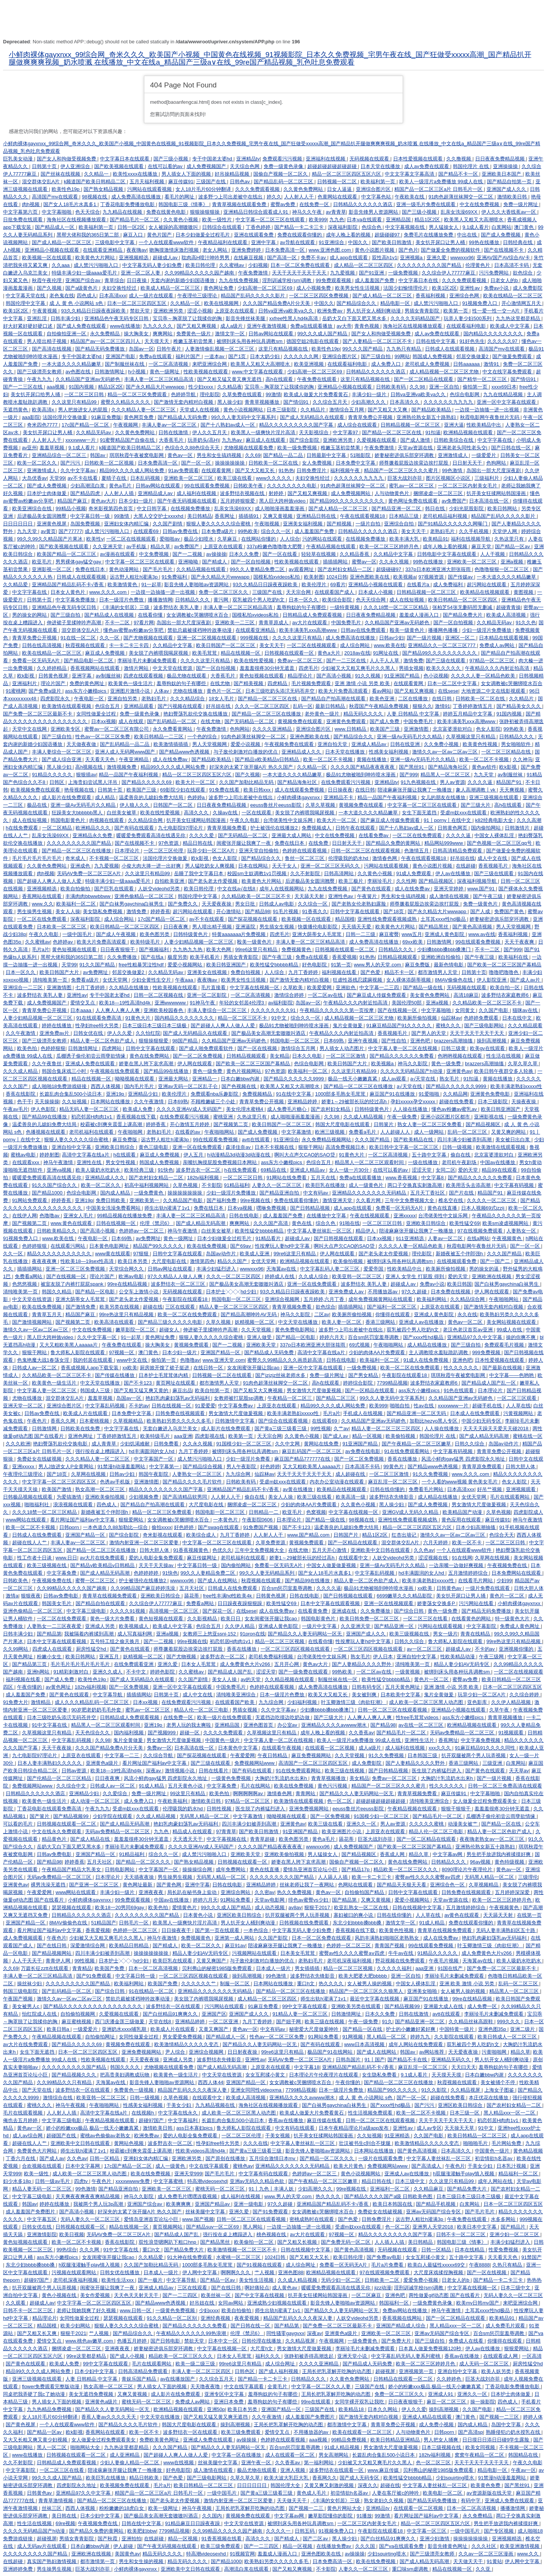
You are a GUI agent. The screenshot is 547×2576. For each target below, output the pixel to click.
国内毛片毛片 (139, 1086)
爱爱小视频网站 (186, 965)
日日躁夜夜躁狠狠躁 (241, 1603)
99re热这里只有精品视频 (127, 1314)
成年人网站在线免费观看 (416, 2044)
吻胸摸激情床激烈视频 (174, 250)
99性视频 (321, 1428)
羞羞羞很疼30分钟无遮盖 (268, 668)
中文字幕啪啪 (57, 212)
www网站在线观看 (26, 1520)
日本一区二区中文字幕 (452, 683)
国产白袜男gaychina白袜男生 (132, 904)
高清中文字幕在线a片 (86, 1155)
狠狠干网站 (310, 1147)
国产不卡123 (138, 1383)
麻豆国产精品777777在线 (303, 1459)
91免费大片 (15, 1702)
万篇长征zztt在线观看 (45, 1968)
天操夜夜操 (524, 1101)
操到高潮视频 (492, 1041)
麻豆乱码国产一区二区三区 (312, 1451)
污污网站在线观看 (224, 2006)
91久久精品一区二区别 (172, 2318)
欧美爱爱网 (320, 987)
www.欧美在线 (389, 645)
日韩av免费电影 (61, 1596)
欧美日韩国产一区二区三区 (226, 645)
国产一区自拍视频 (251, 562)
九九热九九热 (188, 949)
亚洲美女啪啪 (422, 1991)
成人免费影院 (527, 288)
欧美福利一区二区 (76, 904)
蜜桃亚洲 (223, 1117)
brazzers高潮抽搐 (454, 1041)
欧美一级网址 (163, 2508)
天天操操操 (47, 1101)
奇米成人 (76, 858)
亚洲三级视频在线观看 (494, 797)
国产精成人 (215, 562)
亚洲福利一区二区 (390, 2189)
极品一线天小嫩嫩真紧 (353, 1079)
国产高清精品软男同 (186, 1497)
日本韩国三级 (423, 1755)
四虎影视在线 (210, 1436)
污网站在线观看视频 (150, 189)
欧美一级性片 (217, 219)
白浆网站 (501, 227)
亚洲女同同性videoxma (257, 2090)
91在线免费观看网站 (407, 1451)
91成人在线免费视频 (426, 1360)
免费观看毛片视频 (504, 1345)
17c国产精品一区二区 (86, 425)
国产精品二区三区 (336, 1398)
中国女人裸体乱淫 (494, 835)
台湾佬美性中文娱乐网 (288, 820)
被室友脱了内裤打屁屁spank (72, 1284)
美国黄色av (127, 2554)
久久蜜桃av (232, 265)
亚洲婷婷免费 (18, 2569)
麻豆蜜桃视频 (77, 2021)
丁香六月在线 (21, 2158)
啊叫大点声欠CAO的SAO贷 (305, 1155)
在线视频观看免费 (457, 1261)
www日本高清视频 (365, 2044)
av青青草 (336, 212)
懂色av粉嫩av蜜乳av (455, 1109)
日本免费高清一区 (285, 250)
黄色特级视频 (510, 1862)
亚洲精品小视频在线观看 (53, 250)
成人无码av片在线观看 (42, 2546)
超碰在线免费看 (457, 1101)
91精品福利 (236, 1185)
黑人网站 (253, 2227)
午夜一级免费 (402, 1117)
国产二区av (316, 2538)
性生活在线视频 (504, 1056)
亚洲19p (115, 1094)
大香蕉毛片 (172, 440)
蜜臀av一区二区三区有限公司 (117, 729)
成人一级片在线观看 (152, 295)
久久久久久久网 (302, 356)
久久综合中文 (71, 1786)
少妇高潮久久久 (369, 402)
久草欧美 (293, 987)
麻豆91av (235, 1945)
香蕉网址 (225, 516)
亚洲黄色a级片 (103, 1763)
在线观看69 (146, 531)
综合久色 (326, 1223)
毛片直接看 (214, 987)
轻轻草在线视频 (319, 554)
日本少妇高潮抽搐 (476, 1527)
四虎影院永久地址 (77, 2485)
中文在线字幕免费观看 (507, 371)
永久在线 (467, 1314)
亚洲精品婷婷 (303, 1101)
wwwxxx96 (462, 257)
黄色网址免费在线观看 (413, 501)
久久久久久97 (503, 341)
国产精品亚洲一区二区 (397, 508)
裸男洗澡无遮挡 (49, 1885)
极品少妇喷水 (199, 539)
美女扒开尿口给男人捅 (36, 394)
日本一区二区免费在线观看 (300, 265)
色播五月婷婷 (132, 2341)
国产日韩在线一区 (511, 447)
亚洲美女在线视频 (207, 972)
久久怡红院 (148, 1033)
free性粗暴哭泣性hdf (142, 965)
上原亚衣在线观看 (235, 311)
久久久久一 (279, 2531)
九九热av (232, 440)
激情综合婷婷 (289, 995)
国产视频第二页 (231, 1124)
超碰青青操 (508, 607)
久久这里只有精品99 (75, 402)
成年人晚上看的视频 (349, 235)
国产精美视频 (249, 683)
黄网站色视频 (129, 2143)
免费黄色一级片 (194, 333)
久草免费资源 (271, 1542)
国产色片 (408, 250)
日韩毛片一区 (134, 1923)
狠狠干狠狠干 (456, 1808)
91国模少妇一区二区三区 (244, 1444)
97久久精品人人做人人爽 (175, 1276)
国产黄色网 (170, 1885)
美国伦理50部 (407, 1003)
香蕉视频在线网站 (402, 2318)
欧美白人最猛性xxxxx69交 (437, 2265)
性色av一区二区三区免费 (103, 736)
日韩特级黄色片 (191, 934)
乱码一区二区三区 (468, 1132)
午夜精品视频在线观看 (331, 546)
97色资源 (169, 843)
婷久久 (274, 197)
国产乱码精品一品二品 (125, 744)
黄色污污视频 (333, 1786)
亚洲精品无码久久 (451, 2059)
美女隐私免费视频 (103, 911)
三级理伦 (528, 1877)
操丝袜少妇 (30, 1983)
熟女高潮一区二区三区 (100, 1489)
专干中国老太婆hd (213, 159)
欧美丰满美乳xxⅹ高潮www (467, 721)
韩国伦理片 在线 (471, 166)
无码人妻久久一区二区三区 (90, 2219)
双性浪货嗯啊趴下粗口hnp (168, 2242)
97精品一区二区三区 (493, 660)
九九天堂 (27, 531)
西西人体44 (210, 2082)
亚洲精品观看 (139, 706)
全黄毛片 (278, 2386)
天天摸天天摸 (447, 2075)
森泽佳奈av (239, 1147)
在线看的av (188, 1132)
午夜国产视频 (18, 1999)
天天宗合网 (299, 592)
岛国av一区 (141, 349)
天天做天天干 (292, 2500)
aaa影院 (31, 417)
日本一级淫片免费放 (342, 2090)
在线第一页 (529, 1915)
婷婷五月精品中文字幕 (468, 714)
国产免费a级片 (45, 691)
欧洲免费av (330, 311)
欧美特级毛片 (145, 942)
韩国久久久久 (125, 2067)
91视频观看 (511, 1732)
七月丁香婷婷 (90, 987)
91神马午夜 (203, 1003)
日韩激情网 (440, 942)
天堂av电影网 (270, 1900)
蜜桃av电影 (24, 1155)
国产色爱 (371, 972)
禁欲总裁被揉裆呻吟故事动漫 (200, 630)
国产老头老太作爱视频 (213, 881)
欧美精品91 (435, 539)
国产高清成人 (427, 2166)
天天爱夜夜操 (217, 904)
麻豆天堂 (482, 546)
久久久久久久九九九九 (449, 402)
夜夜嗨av (136, 250)
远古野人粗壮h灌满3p (134, 577)
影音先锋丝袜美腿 (246, 318)
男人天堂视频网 (210, 744)
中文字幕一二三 (122, 1755)
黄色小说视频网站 (243, 409)
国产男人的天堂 (429, 1033)
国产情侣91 (524, 379)
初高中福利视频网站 (147, 1185)
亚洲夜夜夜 (152, 1892)
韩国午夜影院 (154, 1474)
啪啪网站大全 (85, 2447)
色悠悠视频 (25, 1284)
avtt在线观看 (256, 1139)
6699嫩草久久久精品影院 (405, 1596)
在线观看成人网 (501, 2356)
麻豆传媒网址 (202, 1558)
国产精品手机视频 (436, 2204)
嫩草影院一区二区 (136, 1329)
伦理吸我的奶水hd (349, 858)
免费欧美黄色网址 (159, 2440)
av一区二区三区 (425, 1649)
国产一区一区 (196, 463)
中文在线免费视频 (480, 204)
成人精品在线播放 (427, 1345)
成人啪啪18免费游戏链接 (60, 1086)
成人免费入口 (386, 364)
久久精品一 (97, 174)
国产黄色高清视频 (472, 927)
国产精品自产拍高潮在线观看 (334, 698)
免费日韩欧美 (111, 1200)
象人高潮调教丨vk (476, 790)
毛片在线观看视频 (23, 2113)
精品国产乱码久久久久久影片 (253, 295)
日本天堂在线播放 (381, 166)
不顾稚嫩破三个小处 (214, 1101)
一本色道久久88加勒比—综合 (116, 1527)
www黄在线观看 (112, 1253)
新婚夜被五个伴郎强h (460, 1253)
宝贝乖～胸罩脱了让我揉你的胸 (188, 318)
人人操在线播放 (411, 1109)
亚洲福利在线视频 (326, 159)
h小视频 (137, 371)
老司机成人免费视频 (428, 364)
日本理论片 (128, 850)
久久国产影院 (273, 1938)
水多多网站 (504, 2219)
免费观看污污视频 (283, 159)
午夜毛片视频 (444, 1961)
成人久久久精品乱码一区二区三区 (92, 1702)
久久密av (265, 1892)
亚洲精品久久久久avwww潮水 (334, 1725)
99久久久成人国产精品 (323, 333)
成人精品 (105, 797)
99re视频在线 (256, 1200)
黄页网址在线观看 (176, 1383)
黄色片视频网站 (244, 1071)
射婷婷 (277, 493)
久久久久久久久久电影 (292, 486)
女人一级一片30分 (349, 1170)
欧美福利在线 (514, 957)
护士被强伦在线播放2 (274, 828)
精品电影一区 (395, 303)
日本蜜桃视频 (95, 1421)
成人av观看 (394, 1079)
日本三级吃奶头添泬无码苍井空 (280, 691)
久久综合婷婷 (525, 1694)
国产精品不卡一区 (458, 174)
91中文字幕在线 (50, 1725)
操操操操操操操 (186, 1193)
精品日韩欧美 (144, 2478)
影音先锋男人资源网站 (374, 212)
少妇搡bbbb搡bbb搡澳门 (444, 949)
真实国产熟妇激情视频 (52, 2561)
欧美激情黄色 (123, 584)
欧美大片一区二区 (196, 782)
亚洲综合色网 (465, 295)
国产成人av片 (525, 980)
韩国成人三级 (95, 1390)
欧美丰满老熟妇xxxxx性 (516, 1086)
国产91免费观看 (94, 1976)
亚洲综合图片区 (374, 189)
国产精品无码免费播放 (100, 349)
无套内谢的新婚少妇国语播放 (183, 280)
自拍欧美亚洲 (170, 881)
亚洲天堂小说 (352, 2356)
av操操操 (216, 554)
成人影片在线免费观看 (67, 797)
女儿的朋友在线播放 (444, 797)
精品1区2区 (427, 219)
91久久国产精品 (97, 965)
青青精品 (82, 1968)
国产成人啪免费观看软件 (207, 1048)
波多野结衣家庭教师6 (505, 995)
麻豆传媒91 (180, 181)
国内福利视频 (129, 1732)
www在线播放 (125, 326)
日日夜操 (137, 280)
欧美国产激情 (57, 1489)
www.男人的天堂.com (378, 965)
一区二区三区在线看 (426, 1618)
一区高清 (532, 2356)
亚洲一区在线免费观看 (197, 1147)
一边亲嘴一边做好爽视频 (457, 1565)
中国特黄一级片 (457, 2029)
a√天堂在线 (423, 1079)
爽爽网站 (163, 333)
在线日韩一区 (208, 1367)
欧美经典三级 (139, 1170)
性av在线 (424, 1406)
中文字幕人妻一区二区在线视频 (403, 1048)
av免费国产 (453, 501)
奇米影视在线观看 (163, 1535)
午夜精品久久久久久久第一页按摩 (337, 1010)
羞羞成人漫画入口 (419, 615)
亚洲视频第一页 (417, 2371)
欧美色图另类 (155, 934)
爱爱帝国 (374, 1269)
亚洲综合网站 (236, 1892)
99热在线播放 (484, 242)
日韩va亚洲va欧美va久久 (286, 311)
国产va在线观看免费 (402, 2546)
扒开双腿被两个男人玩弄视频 (474, 1755)
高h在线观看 (280, 379)
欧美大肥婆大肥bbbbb (363, 1976)
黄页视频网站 (168, 2227)
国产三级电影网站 (484, 1025)
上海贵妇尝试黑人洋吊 (93, 782)
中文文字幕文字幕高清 (410, 174)
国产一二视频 (188, 554)
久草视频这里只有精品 (471, 736)
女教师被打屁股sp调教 (239, 1398)
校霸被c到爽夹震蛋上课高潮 (111, 1124)
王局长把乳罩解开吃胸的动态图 (337, 2371)
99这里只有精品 (188, 1793)
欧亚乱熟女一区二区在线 (362, 1907)
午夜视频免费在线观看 (289, 744)
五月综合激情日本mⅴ (273, 2158)
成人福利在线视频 (197, 493)
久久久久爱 (202, 835)
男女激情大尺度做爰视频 (315, 1390)
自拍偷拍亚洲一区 (67, 333)
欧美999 (318, 219)
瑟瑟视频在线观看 (72, 1907)
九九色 (336, 219)
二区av (321, 1314)
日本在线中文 (517, 1018)
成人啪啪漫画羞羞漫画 (280, 508)
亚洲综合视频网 (283, 1299)
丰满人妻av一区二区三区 (170, 425)
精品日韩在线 (198, 843)
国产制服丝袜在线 (125, 364)
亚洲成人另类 (100, 1626)
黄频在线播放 (372, 759)
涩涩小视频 (199, 311)
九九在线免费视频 (239, 280)
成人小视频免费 (314, 288)
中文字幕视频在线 (405, 227)
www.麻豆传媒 (383, 2470)
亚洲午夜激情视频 (267, 326)
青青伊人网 (59, 1961)
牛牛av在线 (401, 1953)
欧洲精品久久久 (94, 828)
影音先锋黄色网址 (448, 2546)
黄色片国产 (160, 235)
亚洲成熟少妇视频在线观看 (277, 2303)
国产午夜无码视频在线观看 (187, 501)
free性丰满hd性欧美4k (228, 1596)
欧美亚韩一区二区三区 (357, 1276)
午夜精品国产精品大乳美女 (72, 1869)
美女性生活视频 (257, 2280)
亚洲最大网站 (174, 1079)
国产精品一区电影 (95, 1291)
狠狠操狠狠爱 (154, 1041)
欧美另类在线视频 (120, 1307)
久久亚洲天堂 (108, 546)
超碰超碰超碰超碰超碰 (332, 166)
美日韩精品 (199, 516)
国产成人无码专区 (360, 2478)
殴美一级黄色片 (408, 630)
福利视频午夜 (345, 470)
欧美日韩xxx (257, 790)
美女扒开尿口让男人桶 (441, 242)
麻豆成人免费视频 (105, 653)
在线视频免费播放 (191, 508)
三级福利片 (487, 478)
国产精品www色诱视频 (185, 752)
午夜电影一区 (89, 698)
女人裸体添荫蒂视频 (409, 980)
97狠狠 (141, 1253)
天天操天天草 (460, 2128)
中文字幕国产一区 (154, 1459)
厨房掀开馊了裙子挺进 (165, 1367)
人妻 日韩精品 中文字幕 (413, 714)
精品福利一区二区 (518, 2173)
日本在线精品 (470, 2249)
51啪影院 (361, 455)
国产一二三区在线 (23, 387)
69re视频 (65, 2523)
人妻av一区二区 (446, 1238)
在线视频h (143, 2113)
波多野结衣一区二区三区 (179, 1284)
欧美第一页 (456, 311)
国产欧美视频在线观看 (119, 166)
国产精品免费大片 (463, 615)
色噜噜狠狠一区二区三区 (502, 569)
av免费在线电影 (363, 1451)
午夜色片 (37, 1421)
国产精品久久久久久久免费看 (402, 1056)
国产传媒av (461, 577)
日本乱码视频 (145, 478)
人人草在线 (518, 1406)
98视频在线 (95, 197)
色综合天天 (501, 1535)
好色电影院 (315, 965)
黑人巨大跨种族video (283, 501)
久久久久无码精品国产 (415, 318)
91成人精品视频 (342, 2447)
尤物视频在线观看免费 (249, 447)
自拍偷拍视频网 (78, 2014)
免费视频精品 (258, 1094)
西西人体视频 (106, 1086)
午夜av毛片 (15, 1109)
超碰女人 (169, 1329)
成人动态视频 (270, 1907)
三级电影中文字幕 (115, 242)
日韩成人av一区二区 (35, 1367)
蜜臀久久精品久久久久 (126, 402)
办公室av (288, 1725)
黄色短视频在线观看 (262, 676)
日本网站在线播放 (110, 1101)
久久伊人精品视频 (511, 1702)
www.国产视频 (198, 2219)
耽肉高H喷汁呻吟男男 (206, 257)
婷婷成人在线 (280, 1276)
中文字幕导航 (108, 1694)
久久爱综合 (116, 1793)
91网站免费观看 (30, 1200)
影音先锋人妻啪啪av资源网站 (197, 584)
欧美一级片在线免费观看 (225, 1717)
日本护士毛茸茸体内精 (164, 1375)
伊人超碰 (123, 2546)
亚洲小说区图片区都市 (446, 1117)
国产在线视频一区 (398, 1010)
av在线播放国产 (178, 2379)
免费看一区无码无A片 (36, 660)
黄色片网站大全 (345, 2508)
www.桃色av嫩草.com (89, 2341)
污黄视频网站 (518, 1413)
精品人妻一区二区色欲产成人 (103, 1041)
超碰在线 (153, 1307)
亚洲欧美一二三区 (235, 622)
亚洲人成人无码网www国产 (126, 752)
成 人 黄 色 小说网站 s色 (76, 303)
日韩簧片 (384, 1124)
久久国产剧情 (168, 524)
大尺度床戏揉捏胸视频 (439, 2272)
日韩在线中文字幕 (436, 341)
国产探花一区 (218, 1611)
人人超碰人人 (395, 1132)
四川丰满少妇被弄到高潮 (465, 1139)
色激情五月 (417, 850)
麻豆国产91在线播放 (393, 1094)
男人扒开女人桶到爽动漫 (374, 311)
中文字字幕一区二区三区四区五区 (60, 1482)
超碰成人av (166, 257)
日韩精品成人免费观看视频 (313, 615)
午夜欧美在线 (410, 197)
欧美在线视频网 (222, 303)
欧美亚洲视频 (309, 364)
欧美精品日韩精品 (129, 1945)
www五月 (412, 934)
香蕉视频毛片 (493, 866)
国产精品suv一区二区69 (213, 2227)
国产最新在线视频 (502, 1367)
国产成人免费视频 (501, 235)
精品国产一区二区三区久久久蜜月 (401, 470)
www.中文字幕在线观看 (258, 371)
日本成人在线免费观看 (475, 1413)
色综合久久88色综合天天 (193, 447)
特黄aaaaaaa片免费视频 (239, 934)
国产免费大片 (397, 2341)
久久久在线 (255, 2143)
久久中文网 (288, 1444)
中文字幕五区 (42, 2219)
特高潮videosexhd (207, 2181)
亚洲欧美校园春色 (164, 1010)
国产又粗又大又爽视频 (258, 1390)
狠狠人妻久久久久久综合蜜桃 (219, 524)
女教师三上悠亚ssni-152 (210, 1634)
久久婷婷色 (449, 2379)
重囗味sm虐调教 (411, 2569)
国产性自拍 (394, 1041)
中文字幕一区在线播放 (237, 2455)
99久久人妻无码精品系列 (267, 1573)
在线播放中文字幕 (327, 1215)
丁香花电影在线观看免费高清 (50, 1808)
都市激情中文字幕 (347, 2424)
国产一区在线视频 (257, 1048)
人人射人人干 (299, 197)
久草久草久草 (523, 1063)
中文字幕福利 (183, 2120)
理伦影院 (210, 394)
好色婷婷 (270, 1466)
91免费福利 (175, 577)
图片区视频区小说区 (449, 478)
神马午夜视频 (71, 2105)
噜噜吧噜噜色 (504, 972)
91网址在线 (386, 653)
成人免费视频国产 (207, 166)
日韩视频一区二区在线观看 (222, 1375)
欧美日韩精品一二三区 (159, 736)
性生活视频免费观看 (371, 2113)
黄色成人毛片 (312, 2493)
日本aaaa (81, 1010)
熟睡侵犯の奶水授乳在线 (514, 2432)
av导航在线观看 (298, 242)
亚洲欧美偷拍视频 (105, 1497)
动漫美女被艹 (463, 1824)
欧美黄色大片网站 (95, 257)
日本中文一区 (223, 2341)
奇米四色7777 (43, 425)
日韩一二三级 (361, 934)
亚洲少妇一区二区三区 (515, 2234)
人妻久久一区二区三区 (277, 1185)
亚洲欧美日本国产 (502, 174)
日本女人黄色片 (69, 592)
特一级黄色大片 (513, 1618)
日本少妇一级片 (137, 501)
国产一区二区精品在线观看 (424, 379)
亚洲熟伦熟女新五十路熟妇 (427, 417)
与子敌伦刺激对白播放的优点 (246, 752)
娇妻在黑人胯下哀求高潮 (147, 1063)
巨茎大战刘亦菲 (405, 478)
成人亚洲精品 (125, 2455)
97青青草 (226, 1831)
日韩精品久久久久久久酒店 (363, 204)
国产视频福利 (154, 949)
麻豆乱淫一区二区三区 (393, 1482)
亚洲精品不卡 (339, 797)
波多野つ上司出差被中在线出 (231, 197)
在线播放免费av (334, 2546)
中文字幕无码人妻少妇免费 (152, 265)
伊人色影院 (44, 1109)
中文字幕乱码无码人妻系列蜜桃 (406, 2356)
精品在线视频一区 (241, 653)
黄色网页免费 (139, 417)
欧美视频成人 (134, 1626)
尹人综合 (176, 2052)
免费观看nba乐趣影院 (215, 1094)
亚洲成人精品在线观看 (427, 2417)
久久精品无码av (94, 432)
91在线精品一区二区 (152, 1991)
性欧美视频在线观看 (206, 371)
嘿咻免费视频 (272, 1208)
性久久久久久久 (462, 1367)
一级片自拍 (369, 524)
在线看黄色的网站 (471, 1618)
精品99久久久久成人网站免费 (133, 470)
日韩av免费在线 (181, 531)
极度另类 (177, 957)
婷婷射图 (49, 1155)
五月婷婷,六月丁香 (325, 1299)
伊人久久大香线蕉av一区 (509, 212)
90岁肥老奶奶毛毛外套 (97, 1710)
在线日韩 (442, 698)
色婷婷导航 (184, 394)
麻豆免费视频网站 (311, 1755)
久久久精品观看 (525, 1025)
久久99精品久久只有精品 (65, 2082)
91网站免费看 (236, 1900)
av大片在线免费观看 (103, 1558)
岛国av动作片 (221, 1253)
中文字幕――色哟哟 (512, 1375)
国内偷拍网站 (486, 828)
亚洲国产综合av (83, 280)
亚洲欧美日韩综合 (115, 1147)
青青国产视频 (390, 1945)
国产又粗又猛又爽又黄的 (142, 1390)
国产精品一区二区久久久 (144, 1862)
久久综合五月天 (331, 402)
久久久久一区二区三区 (492, 1200)
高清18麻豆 (466, 995)
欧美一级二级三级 (196, 2364)
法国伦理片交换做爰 (66, 417)
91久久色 (526, 622)
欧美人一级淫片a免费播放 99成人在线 (441, 181)
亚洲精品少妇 (143, 1094)
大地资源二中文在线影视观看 (494, 691)
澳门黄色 (524, 227)
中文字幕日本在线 (418, 280)
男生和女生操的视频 (142, 2561)
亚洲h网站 (39, 1672)
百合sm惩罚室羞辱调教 (374, 1337)
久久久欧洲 (18, 1444)
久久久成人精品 (21, 1071)
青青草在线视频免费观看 (110, 1596)
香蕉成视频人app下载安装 (90, 1367)
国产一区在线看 (280, 554)
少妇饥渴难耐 (135, 1444)
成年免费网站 (231, 1869)
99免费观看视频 (334, 280)
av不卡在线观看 (207, 919)
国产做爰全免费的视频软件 (451, 250)
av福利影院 (280, 1003)
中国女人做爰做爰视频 (332, 1565)
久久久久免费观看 (223, 1732)
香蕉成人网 (393, 1854)
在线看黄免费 (313, 1611)
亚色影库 (478, 1702)
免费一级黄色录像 (284, 166)
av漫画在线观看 (118, 554)
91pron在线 (252, 1634)
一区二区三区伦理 (164, 850)
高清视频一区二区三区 (174, 1611)
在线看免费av (374, 835)
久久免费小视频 (442, 744)
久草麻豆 (228, 539)
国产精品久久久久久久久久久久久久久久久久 (93, 2006)
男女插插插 (308, 1968)
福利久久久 (268, 2356)
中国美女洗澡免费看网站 (114, 1208)
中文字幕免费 (62, 1573)
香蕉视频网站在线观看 (95, 668)
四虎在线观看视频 (143, 676)
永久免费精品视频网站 (327, 1139)
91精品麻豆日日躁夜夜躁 (193, 2523)
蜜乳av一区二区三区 (412, 486)
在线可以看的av (166, 166)
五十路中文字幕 (430, 1155)
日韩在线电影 (244, 1215)
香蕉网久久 (324, 2478)
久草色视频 (186, 1185)
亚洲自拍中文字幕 (72, 1147)
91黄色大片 (138, 1018)
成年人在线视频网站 (282, 888)
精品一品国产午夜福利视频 (129, 774)
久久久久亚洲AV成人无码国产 (190, 1109)
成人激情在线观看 (213, 2470)
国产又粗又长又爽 (37, 2333)
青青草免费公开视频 (371, 417)
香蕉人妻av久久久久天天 (109, 2417)
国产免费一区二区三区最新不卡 (38, 714)
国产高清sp (470, 2432)
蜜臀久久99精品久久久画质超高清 (285, 1360)
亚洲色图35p (492, 2029)
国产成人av (336, 1436)
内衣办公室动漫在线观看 (337, 1482)
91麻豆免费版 (106, 417)
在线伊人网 (24, 1215)
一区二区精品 (57, 828)
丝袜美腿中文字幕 (205, 2211)
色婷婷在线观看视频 (305, 850)
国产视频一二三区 (499, 2417)
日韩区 (57, 782)
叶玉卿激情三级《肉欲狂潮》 (354, 1702)
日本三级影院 (282, 409)
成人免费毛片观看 (505, 2326)
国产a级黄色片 (82, 288)
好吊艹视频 (490, 1489)
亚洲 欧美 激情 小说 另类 (467, 1983)
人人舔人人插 (333, 1877)
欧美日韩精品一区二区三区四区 (463, 600)
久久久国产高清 (271, 1223)
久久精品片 (313, 409)
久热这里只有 (509, 539)
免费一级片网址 (521, 204)
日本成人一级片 (274, 1968)
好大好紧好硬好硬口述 (28, 326)
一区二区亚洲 (224, 2021)
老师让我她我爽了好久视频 (87, 2310)
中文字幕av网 (448, 1854)
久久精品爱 (16, 584)
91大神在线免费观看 (190, 2257)
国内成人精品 (115, 1193)
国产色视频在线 (239, 1086)
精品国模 (345, 919)
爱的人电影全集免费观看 (157, 1558)
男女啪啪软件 (516, 744)
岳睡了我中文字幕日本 (199, 873)
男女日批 (245, 904)
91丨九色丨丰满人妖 (272, 2189)
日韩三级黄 (454, 1048)
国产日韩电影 (166, 2341)
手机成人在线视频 (363, 1413)
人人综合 (290, 539)
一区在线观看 (257, 812)
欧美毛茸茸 (205, 653)
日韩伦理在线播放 (262, 2341)
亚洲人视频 (293, 2470)
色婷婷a (196, 797)
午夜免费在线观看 (317, 379)
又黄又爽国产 (212, 1961)
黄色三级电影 (154, 1147)
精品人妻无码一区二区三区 (42, 2189)
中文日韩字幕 (152, 508)
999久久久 (509, 2021)
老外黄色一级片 (323, 714)
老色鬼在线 (61, 295)
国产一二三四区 (181, 2295)
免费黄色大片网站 (37, 2151)
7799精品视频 (392, 1383)
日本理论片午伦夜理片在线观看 (324, 2075)
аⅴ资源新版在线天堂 (489, 2493)
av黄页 (48, 531)
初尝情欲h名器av (494, 2158)
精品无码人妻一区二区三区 (89, 1109)
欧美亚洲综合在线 (32, 508)
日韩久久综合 (470, 1444)
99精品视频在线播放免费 (125, 1215)
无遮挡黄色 (16, 409)
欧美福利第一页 (378, 181)
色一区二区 (340, 1801)
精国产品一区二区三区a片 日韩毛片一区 (439, 189)
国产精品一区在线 (501, 1824)
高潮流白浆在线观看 (247, 2569)
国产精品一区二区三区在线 (392, 432)
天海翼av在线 (281, 1269)
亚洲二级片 (523, 2029)
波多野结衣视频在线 (243, 493)
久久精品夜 (229, 387)
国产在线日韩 (52, 1945)
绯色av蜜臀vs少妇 (308, 1900)
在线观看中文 (354, 1558)
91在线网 (462, 1558)
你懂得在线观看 (393, 1314)
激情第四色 (202, 1261)
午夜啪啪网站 (220, 1132)
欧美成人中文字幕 (510, 326)
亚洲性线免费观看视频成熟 (387, 919)
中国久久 (358, 242)
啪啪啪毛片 (476, 2143)
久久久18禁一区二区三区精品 (397, 607)
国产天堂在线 (37, 2090)
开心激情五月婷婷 (190, 1124)
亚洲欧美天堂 (261, 1345)
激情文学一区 (230, 333)
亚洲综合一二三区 (23, 987)
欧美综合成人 (201, 1535)
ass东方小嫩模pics (86, 691)
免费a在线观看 (156, 356)
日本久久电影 (307, 1056)
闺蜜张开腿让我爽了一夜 (244, 843)
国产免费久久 (183, 904)
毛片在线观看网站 (510, 1497)
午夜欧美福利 (173, 1801)
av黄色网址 (59, 1687)
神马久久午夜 (307, 212)
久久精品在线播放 (129, 987)
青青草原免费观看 (482, 1466)
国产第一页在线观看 (218, 1930)
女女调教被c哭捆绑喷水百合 (197, 615)
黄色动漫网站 (124, 569)
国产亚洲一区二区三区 (94, 1885)
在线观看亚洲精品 (103, 250)
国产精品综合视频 (203, 1466)
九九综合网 (239, 1474)
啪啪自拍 (400, 1406)
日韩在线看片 (214, 1770)
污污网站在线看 (477, 1603)
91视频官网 (242, 2554)
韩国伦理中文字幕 (26, 303)
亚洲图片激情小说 (130, 691)
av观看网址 (302, 569)
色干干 (24, 1101)
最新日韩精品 (330, 706)
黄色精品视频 (528, 2151)
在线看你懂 (151, 615)
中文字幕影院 (482, 1626)
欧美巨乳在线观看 (173, 1961)
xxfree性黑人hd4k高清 (294, 318)
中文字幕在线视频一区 (255, 987)
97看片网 (144, 622)
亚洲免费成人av (347, 1291)
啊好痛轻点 (257, 2287)
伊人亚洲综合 (76, 166)
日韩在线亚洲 (405, 744)
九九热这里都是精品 (519, 318)
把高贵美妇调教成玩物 (125, 2075)
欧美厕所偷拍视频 (417, 1018)
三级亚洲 (493, 1763)
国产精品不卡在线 (407, 2059)
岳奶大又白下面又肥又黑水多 (355, 318)
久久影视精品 (202, 1618)
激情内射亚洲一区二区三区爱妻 (144, 1542)
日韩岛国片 (349, 2059)
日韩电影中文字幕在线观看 (447, 554)
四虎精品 (278, 683)
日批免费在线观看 (23, 219)
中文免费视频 (154, 554)
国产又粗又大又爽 (388, 409)
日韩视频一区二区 (337, 181)
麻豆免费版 (418, 965)
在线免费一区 (314, 204)
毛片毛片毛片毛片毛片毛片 (81, 1664)
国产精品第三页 (30, 1664)
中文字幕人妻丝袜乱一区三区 (320, 1231)
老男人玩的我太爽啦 (189, 1725)
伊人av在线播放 (453, 873)
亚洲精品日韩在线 (316, 516)
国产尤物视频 (182, 1656)
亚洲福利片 (25, 683)
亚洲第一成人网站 (235, 1938)
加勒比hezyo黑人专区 (433, 1421)
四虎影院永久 (55, 698)
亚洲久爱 (437, 257)
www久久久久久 (274, 478)
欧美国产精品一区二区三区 (67, 554)
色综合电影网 (465, 394)
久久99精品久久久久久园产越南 (200, 273)
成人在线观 (132, 721)
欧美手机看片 (205, 957)
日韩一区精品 (105, 2158)
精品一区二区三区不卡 (243, 1018)
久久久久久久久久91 (274, 1010)
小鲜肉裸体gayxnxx (299, 797)
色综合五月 (108, 706)
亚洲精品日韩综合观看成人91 (256, 212)
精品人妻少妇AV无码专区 (462, 1664)
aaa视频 (56, 387)
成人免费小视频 (437, 2424)
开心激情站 (229, 911)
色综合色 (372, 227)
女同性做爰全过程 (96, 714)
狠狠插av (86, 774)
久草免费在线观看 (242, 394)
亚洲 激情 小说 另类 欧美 (363, 683)
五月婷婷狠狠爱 (238, 501)
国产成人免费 (385, 721)
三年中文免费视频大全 (410, 1200)
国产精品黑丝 (434, 927)
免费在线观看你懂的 (300, 235)
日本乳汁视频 (512, 2166)
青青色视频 (367, 326)
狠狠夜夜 (31, 1596)
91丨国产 (374, 2059)
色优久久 (222, 1550)
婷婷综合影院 (358, 1383)
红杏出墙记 (405, 1535)
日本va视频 (241, 1208)
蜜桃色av (243, 2166)
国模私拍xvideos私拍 (277, 577)
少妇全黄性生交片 (151, 980)
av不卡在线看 (83, 478)
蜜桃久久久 (449, 1025)
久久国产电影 (494, 1010)
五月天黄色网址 (403, 1687)
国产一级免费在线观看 (303, 1672)
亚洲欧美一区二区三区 (189, 478)
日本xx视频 (103, 721)
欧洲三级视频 (330, 1132)
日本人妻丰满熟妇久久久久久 (50, 1763)
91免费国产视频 (261, 1527)
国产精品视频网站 (52, 1953)
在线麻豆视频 (249, 257)
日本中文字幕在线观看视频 (330, 1603)
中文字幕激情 (297, 1132)
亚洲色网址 (81, 1436)
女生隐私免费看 (380, 2075)
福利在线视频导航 (471, 539)
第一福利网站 (319, 2462)
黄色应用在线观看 (461, 1520)
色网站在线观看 (356, 1885)
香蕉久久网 (64, 1421)
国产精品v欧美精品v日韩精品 (267, 759)
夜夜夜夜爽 (45, 1261)
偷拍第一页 (476, 387)
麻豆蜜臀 (389, 934)
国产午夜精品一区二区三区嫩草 (417, 1444)
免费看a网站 (29, 1276)
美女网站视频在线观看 (512, 1322)
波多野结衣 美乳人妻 (177, 607)
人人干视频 (493, 554)
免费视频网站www (255, 1763)
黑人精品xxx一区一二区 (510, 2113)
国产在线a (153, 957)
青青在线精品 (476, 1634)
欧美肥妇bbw (141, 2531)
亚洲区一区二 (460, 638)
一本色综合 (256, 1930)
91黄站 (494, 2561)
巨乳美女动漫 (18, 159)
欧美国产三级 (385, 729)
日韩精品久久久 (193, 600)
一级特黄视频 (345, 607)
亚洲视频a (412, 257)
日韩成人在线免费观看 (37, 1535)
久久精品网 (455, 1094)
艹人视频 (265, 2272)
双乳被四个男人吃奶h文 (259, 600)
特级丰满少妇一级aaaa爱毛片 (85, 273)
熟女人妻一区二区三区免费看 (430, 1124)
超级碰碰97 (388, 235)
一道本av (215, 356)
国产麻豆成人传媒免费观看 (390, 820)
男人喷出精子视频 (47, 341)
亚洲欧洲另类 (169, 311)
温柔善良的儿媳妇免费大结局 (152, 797)
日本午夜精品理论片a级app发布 (354, 2128)
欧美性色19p (66, 189)
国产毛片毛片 (158, 569)
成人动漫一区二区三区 (95, 1801)
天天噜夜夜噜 (205, 2386)
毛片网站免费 (507, 2143)
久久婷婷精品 (52, 668)
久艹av (341, 1428)
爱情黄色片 (185, 1907)
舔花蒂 (192, 1596)
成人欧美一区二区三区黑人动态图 (427, 1702)
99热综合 (67, 2249)
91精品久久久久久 (52, 774)
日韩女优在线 (88, 1033)
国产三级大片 (476, 805)
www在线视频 (179, 2462)
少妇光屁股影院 (467, 508)
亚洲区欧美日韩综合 (240, 1915)
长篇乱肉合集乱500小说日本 (71, 1094)
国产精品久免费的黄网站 (394, 843)
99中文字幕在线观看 (305, 2006)
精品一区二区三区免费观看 (138, 394)
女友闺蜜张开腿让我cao (254, 1367)
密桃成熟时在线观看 (312, 2219)
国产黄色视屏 (21, 2424)
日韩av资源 (75, 1770)
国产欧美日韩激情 (392, 242)
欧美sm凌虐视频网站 (506, 1223)
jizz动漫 (382, 2287)
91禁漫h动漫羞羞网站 (122, 1466)
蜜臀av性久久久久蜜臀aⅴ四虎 (428, 1877)
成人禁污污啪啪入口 (97, 265)
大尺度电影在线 (170, 1261)
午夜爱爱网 (242, 1755)
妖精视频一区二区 (255, 1322)
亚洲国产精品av (213, 2204)
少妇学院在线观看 (113, 1816)
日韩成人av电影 (277, 904)
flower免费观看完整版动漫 (51, 2386)
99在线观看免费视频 (207, 486)
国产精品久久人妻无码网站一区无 (305, 1634)
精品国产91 (509, 782)
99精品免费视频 (349, 2440)
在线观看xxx (26, 1162)
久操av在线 (226, 812)
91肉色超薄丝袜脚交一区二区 (461, 197)
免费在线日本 (90, 569)
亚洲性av (470, 288)
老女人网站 (215, 250)
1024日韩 (336, 577)
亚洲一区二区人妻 (141, 273)
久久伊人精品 (240, 1626)
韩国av (98, 455)
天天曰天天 (463, 2067)
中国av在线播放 (498, 1162)
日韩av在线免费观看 (364, 630)
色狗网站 (496, 463)
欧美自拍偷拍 (76, 888)
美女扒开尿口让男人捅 (461, 1596)
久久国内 (212, 2516)
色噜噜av (50, 1215)
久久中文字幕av (78, 470)
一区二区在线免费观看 (417, 835)
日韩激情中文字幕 (235, 1421)
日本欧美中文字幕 (401, 1694)
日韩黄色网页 (453, 828)
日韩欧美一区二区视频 (109, 463)
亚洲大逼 (454, 425)
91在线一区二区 (78, 638)
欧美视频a (404, 577)
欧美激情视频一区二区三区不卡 (242, 2249)
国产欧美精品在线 (414, 1139)
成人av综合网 (28, 2135)
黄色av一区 (181, 455)
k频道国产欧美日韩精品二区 (95, 181)
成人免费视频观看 (23, 1938)
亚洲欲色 (346, 987)
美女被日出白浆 (513, 1139)
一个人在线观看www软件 (167, 242)
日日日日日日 (18, 524)
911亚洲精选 (410, 1238)
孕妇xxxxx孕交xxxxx (413, 1101)
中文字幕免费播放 (75, 600)
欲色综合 (523, 273)
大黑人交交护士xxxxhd (159, 516)
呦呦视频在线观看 (135, 1079)
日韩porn (70, 1527)
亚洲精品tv (248, 159)
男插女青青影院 (423, 311)
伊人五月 (194, 1155)
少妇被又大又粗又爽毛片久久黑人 (359, 668)
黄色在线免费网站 (150, 1056)
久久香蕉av (361, 1732)
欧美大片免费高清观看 (343, 691)
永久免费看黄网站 (173, 729)
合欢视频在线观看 (42, 2166)
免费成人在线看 (467, 2341)
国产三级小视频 (171, 159)
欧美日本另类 (133, 1261)
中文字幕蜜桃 (169, 2181)
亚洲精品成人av (156, 493)
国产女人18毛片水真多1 (70, 204)
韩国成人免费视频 (433, 356)
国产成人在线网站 (218, 1580)
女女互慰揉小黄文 (265, 2075)
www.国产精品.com (309, 1535)
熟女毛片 (450, 1079)
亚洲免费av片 (55, 1033)
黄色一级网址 (165, 371)
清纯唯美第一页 (51, 980)
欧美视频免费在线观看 (36, 790)
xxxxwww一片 (81, 440)
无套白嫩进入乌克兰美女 (171, 1428)
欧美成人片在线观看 (86, 1413)
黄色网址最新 (138, 1885)
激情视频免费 (122, 767)
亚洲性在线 (90, 1162)
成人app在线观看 (349, 257)
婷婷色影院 (163, 1672)
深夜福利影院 (343, 227)
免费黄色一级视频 (134, 2090)
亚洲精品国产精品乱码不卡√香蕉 (68, 584)
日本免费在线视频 (451, 1291)
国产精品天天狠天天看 (402, 1885)
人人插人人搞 (390, 2242)
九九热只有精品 (404, 349)
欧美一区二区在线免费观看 (188, 1314)
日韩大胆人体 (521, 1466)
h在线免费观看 (23, 828)
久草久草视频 (321, 805)
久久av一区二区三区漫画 (486, 2554)
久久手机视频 (474, 531)
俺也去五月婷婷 (21, 2120)
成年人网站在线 (496, 2181)
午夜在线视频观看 (370, 1215)
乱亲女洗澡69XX (460, 212)
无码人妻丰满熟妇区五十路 (506, 1930)
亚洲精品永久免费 (93, 835)
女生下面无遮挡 (420, 812)
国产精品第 (49, 1634)
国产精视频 (340, 524)
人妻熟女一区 (522, 1231)
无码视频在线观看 (369, 159)
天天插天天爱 (357, 927)
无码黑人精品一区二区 (205, 1816)
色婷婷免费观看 (482, 1018)
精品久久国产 (232, 1261)
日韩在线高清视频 (42, 645)
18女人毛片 (222, 698)
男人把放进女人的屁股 (83, 409)
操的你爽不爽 (521, 1337)
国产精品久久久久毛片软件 (193, 1482)
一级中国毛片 (77, 934)
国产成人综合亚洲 (62, 759)
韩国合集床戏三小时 (65, 1071)
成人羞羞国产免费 (375, 280)
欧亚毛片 (42, 562)
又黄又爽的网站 (509, 1132)
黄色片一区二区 (225, 691)
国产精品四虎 (85, 493)
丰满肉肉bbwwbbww (88, 896)
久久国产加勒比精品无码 (247, 782)
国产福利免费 (222, 1200)
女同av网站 (231, 2303)
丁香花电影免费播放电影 (128, 204)
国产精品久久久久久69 (147, 782)
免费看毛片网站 (427, 1489)
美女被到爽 (365, 1694)
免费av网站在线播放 (405, 2310)
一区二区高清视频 (169, 364)
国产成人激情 (416, 440)
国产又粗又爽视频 (197, 326)
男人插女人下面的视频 (186, 174)
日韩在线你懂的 (388, 1489)
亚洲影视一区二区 (52, 569)
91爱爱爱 (205, 1406)
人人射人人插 (119, 493)
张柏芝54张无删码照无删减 (462, 607)
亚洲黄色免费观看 (346, 721)
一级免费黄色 (149, 1193)
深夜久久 (368, 2485)
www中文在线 (133, 1360)
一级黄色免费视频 (231, 1778)
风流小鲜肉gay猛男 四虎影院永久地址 (463, 1459)
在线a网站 (478, 1238)
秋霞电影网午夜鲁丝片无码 (490, 417)
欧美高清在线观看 (114, 1322)
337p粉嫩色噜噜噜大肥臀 (275, 546)
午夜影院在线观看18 (186, 1299)
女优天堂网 (116, 980)
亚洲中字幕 (264, 242)
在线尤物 (220, 683)
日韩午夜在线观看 (355, 828)
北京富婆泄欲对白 (453, 729)
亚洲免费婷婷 (246, 250)
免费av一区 (159, 1748)
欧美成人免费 (138, 1109)
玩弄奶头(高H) (203, 440)
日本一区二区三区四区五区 (137, 303)
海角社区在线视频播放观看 (77, 219)
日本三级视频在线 (442, 2447)
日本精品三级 (404, 516)
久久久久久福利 (395, 1968)
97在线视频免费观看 (480, 1231)
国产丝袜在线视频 (61, 174)
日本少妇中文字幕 (94, 2371)
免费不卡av (314, 257)
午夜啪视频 (268, 524)
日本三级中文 (410, 2181)
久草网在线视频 (89, 1474)
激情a (12, 1596)
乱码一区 (303, 706)
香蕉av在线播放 (286, 2120)
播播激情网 (160, 600)
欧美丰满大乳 (405, 539)
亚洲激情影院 (42, 2234)
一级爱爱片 (484, 455)
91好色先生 (471, 341)
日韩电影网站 (120, 1869)
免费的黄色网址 (88, 683)
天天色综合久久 (93, 1732)
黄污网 (221, 600)
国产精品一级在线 (423, 987)
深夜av (154, 1770)
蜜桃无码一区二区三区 (220, 2189)
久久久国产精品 (373, 1139)
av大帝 (344, 326)
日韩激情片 (518, 828)
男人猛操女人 (444, 227)
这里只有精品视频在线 (283, 349)
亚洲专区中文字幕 (224, 2394)
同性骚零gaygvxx (285, 2333)
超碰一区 (190, 1732)
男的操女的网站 (30, 615)
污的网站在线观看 (322, 539)
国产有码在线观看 (134, 828)
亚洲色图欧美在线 (370, 577)
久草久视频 (219, 1322)
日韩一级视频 (457, 1147)
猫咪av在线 (525, 1010)
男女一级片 (445, 1634)
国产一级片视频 (425, 638)
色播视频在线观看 (46, 1132)
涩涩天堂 (422, 1170)
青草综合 (114, 280)
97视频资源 (432, 577)
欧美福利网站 (432, 1299)
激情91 (492, 364)
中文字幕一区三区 (427, 2531)
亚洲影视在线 (489, 1117)
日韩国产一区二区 (173, 805)
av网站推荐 (432, 2052)
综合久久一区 (276, 531)
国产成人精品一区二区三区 (62, 242)
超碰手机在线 (487, 1406)
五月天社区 (192, 1588)
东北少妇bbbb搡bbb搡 (358, 1923)
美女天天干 (414, 531)
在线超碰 (466, 866)
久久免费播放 (122, 957)
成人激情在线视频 (449, 896)
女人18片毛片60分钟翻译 (203, 189)
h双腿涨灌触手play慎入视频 (464, 2173)
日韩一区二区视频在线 (159, 995)
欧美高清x (43, 409)
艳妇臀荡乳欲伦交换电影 (61, 1444)
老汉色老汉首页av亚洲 (468, 1329)
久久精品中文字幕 (393, 554)
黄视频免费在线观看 (301, 721)
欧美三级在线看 (235, 478)
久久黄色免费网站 (303, 189)
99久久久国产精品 (363, 349)
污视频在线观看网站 (75, 2272)
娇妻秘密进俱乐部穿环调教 (405, 455)
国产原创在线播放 (226, 2158)
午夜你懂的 (30, 1687)
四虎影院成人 (528, 1512)
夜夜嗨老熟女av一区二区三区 (492, 1839)
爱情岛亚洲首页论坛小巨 (311, 1869)
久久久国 (365, 2546)
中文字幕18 (306, 2067)
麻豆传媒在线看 (325, 2120)
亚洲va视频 (60, 1170)
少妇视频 (258, 265)
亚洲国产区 (214, 2014)
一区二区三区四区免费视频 (319, 295)
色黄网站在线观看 (338, 197)
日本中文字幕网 (83, 2166)
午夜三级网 (492, 1656)
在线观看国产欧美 (235, 1702)
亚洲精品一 (205, 1079)
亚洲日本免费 (229, 2402)
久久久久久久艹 (199, 1983)
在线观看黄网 (216, 470)
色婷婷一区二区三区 (136, 1930)
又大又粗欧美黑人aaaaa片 (69, 1345)
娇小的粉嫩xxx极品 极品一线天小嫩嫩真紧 (93, 2128)
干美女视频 (278, 2135)
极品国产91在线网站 (330, 2052)
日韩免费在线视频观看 (180, 1413)
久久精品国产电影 (183, 1200)
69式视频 (360, 1345)
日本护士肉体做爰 (47, 493)
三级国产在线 (211, 181)
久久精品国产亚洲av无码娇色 (88, 379)
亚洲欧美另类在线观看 (356, 2006)
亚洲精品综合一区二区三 (60, 455)
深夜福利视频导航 (477, 881)
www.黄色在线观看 (72, 1223)
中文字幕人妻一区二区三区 (47, 1390)
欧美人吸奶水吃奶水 (99, 1170)
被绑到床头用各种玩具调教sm (250, 341)
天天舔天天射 (310, 896)
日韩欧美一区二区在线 (273, 463)
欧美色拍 (27, 1048)
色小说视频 (436, 676)
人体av (162, 691)
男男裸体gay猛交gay (79, 562)
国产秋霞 (108, 2538)
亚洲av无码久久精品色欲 (258, 2181)
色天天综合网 (371, 600)
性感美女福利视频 (389, 752)
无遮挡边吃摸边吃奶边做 (283, 1717)
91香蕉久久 (314, 911)
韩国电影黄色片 (69, 820)
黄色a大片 (329, 653)
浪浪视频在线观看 (73, 1504)
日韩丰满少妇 (66, 318)
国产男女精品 (363, 1375)
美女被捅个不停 (499, 2082)
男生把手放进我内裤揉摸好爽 (499, 1854)
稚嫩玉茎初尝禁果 (193, 341)
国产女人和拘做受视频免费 (67, 159)
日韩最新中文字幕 (327, 455)
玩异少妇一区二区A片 (211, 850)
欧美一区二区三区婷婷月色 (389, 546)
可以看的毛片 (18, 1824)
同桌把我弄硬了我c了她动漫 (34, 2394)
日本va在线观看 (365, 219)
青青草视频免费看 (227, 828)
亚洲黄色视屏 (52, 524)
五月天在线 (324, 1177)
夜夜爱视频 (247, 2318)
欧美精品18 (351, 2409)
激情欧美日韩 (512, 197)
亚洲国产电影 (121, 356)
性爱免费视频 (504, 2249)
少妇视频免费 (144, 1497)
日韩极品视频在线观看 (28, 1497)
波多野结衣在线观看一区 (337, 2470)
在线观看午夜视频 (282, 1748)
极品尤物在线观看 (187, 676)
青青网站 (306, 1793)
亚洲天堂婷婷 (449, 888)
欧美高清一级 (351, 1497)
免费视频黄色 (297, 949)
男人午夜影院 (242, 1466)
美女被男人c (26, 2006)
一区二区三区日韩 (84, 394)
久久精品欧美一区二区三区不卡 (256, 896)
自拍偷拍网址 (100, 2037)
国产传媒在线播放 (115, 1375)
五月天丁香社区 (428, 1193)
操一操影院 (482, 2402)
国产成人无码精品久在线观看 (313, 417)
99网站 (401, 356)
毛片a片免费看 (388, 2265)
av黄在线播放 (298, 1489)
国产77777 (70, 531)
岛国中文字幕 (506, 2424)
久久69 (252, 455)
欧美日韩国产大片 (60, 972)
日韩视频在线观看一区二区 (345, 949)
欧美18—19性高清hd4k (125, 1003)
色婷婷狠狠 (53, 1048)
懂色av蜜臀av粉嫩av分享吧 (134, 630)
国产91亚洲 (372, 273)
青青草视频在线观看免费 (240, 204)
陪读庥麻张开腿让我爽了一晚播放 (125, 2470)
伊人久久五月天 (210, 432)
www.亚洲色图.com (330, 250)
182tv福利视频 (203, 1177)
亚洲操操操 (506, 166)
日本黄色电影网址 (109, 1246)
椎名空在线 (451, 1200)
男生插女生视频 (277, 927)
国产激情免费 (81, 1307)
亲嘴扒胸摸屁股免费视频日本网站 (220, 1162)
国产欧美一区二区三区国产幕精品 (504, 965)
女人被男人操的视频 (370, 1983)
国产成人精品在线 (90, 1839)
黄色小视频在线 (60, 2295)
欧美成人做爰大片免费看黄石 (316, 394)
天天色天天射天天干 (137, 2295)
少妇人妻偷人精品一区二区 (130, 2462)
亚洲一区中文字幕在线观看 (507, 402)
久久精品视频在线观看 (201, 569)
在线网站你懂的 (259, 539)
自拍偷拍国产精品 (365, 1892)
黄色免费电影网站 (295, 1329)
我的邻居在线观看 (93, 1360)
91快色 (165, 1170)
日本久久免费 (244, 554)
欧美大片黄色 (349, 2166)
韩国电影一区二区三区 (295, 1041)
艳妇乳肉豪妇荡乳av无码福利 (178, 1398)
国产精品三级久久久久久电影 (171, 1322)
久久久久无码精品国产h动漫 (412, 1071)
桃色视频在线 (272, 2234)
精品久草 (161, 546)
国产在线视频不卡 (504, 250)
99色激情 (452, 470)
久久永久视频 (394, 562)
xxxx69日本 (504, 387)
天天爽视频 (513, 790)
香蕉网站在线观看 (42, 896)
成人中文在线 (493, 858)
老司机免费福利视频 (271, 1656)
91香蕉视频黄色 (191, 1550)
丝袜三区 (52, 2508)
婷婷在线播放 (57, 1025)
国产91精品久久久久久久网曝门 (453, 524)
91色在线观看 (459, 1390)
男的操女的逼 (484, 1269)
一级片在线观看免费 (381, 2158)
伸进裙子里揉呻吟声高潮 (75, 622)
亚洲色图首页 (259, 1725)
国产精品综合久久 (357, 303)
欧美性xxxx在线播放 (136, 174)
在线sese (448, 691)
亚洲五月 (109, 1656)
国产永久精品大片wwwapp (155, 387)
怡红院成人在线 (40, 2014)
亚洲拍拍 (131, 2538)
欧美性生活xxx (118, 2280)
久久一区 (110, 638)
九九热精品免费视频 (50, 2409)
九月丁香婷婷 (303, 972)
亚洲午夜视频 (363, 1041)
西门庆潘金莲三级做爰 (120, 2021)
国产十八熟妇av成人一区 (228, 425)
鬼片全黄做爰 (348, 1025)
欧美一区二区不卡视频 (328, 759)
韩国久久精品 (57, 1291)
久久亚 (484, 2569)
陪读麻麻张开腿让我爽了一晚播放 (415, 790)
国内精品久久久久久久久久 (493, 333)
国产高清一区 (282, 257)
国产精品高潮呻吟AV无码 (249, 1314)
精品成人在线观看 (192, 1831)
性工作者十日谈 (35, 1558)
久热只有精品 (507, 2265)
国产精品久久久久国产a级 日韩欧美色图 (388, 2196)
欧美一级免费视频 (297, 447)
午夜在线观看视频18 (363, 516)
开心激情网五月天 (521, 303)
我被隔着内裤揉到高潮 (89, 1634)
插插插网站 (336, 562)
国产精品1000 (48, 1193)
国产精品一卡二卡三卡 (299, 227)
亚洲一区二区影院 (207, 995)
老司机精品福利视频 (446, 516)
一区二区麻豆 (367, 2295)
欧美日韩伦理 (201, 265)
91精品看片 (268, 1238)
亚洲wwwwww (171, 1003)
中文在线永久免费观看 (57, 1831)
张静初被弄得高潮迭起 (309, 2356)
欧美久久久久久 (444, 668)
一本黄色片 (226, 1520)
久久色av (424, 1550)
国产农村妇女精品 (331, 1109)
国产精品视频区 (437, 881)
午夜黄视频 (45, 311)
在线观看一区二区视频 (330, 1748)
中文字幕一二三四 (379, 987)
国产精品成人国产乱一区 (489, 1383)
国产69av (241, 1246)
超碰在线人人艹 (30, 1542)
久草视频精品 (128, 1421)
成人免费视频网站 (351, 493)
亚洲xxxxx (405, 1215)
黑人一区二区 (52, 2447)
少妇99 (504, 1580)
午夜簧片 (367, 896)
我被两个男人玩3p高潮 (99, 2204)
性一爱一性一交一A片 (496, 311)
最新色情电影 (449, 965)
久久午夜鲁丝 (47, 1063)
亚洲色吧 (421, 1041)
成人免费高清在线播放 (136, 197)
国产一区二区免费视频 (198, 1056)
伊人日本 (383, 1656)
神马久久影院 (413, 1063)
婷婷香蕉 (160, 911)
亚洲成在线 (345, 1611)
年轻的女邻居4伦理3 (242, 1003)
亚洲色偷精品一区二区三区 (144, 896)
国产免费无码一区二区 (346, 2242)
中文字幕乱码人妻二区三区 (330, 1269)
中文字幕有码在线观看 (264, 2173)
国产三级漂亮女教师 (40, 371)
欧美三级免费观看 (241, 2432)
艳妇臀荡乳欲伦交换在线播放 (196, 714)
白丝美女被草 (122, 812)
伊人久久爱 (120, 1033)
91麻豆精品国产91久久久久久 (399, 1025)
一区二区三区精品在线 (506, 752)
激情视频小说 (180, 1770)
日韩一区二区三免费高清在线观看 (505, 1786)
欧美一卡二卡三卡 (372, 1877)
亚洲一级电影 (249, 2204)
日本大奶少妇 (265, 356)
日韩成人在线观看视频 (450, 349)
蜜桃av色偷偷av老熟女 (105, 2135)
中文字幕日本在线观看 (125, 159)
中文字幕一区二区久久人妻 (321, 2386)
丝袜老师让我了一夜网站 (307, 1885)
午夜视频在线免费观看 (115, 1071)
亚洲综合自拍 (399, 524)
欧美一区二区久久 (37, 463)
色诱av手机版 (115, 1482)
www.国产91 (481, 888)
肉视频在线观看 (107, 820)
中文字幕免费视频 (481, 1740)
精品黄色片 (55, 1839)
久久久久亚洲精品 (272, 729)
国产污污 (71, 463)
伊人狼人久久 (135, 805)
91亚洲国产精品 (402, 676)
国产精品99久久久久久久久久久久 (348, 501)
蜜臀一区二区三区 (95, 1580)
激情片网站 (137, 668)
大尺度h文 (262, 2348)
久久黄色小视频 (181, 219)
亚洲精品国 (399, 219)
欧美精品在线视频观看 (485, 592)
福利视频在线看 (340, 972)
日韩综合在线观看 (222, 227)
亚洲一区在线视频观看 (389, 1603)
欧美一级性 (37, 2173)
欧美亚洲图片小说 (342, 1831)
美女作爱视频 (95, 2295)
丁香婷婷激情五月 (473, 706)
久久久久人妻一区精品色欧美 (484, 676)
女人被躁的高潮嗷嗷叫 (174, 227)
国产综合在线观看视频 (283, 1421)
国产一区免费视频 (129, 1687)
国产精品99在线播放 (167, 1071)
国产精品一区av (513, 546)
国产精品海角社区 (448, 767)
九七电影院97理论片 (181, 828)
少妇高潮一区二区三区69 (265, 288)
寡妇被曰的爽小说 (354, 1915)
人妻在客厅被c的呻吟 (396, 2493)
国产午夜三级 (488, 896)
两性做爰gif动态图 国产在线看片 (445, 2295)
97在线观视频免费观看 (385, 2272)
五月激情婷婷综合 (468, 1573)
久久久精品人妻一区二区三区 (144, 409)
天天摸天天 (157, 341)
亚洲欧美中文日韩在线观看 (381, 1550)
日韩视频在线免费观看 (304, 1923)
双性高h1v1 (384, 257)
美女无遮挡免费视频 (92, 2394)
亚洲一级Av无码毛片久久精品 (410, 736)
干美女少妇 (179, 2105)
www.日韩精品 (351, 729)
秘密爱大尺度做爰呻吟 (314, 2029)
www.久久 (43, 904)
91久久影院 (434, 2090)
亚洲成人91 (441, 2394)
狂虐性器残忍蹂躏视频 (358, 980)
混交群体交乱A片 (41, 181)
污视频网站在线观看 (255, 1953)
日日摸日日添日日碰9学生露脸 (496, 2440)
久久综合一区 (313, 904)
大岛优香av (34, 478)
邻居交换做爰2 (473, 356)
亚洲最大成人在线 (444, 2006)
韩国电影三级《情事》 (183, 204)
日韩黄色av (449, 1588)
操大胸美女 (137, 333)
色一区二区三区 (434, 2462)
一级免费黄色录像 (433, 2303)
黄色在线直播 (442, 1208)
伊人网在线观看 (195, 1063)
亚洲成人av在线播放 (422, 1322)
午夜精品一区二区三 (290, 1398)
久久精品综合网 (146, 820)
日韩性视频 (220, 1808)
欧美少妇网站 (76, 2326)
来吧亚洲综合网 (210, 364)
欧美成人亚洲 (255, 1253)
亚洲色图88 (290, 2272)
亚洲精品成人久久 (302, 752)
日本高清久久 (405, 402)
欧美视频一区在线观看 (47, 257)
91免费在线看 (225, 790)
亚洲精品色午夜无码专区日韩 (117, 318)
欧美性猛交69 (464, 1223)
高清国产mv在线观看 (55, 197)
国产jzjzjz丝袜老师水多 (281, 1375)
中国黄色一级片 (223, 1740)
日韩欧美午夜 (248, 486)
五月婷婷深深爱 (513, 1892)
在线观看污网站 (69, 1246)
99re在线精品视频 (128, 1284)
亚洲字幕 (82, 676)
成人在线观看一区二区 (290, 2455)
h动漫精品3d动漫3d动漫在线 (239, 1155)
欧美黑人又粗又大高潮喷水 (474, 219)
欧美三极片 (351, 881)
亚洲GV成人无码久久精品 (411, 1512)
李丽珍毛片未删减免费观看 (147, 660)
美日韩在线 (65, 2516)
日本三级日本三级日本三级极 (155, 1025)
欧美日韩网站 (503, 508)
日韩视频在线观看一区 (289, 653)
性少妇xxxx (201, 387)
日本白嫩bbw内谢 (241, 1079)
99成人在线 (509, 1329)
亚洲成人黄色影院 (445, 934)
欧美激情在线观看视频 (67, 706)
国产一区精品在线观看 (370, 1390)
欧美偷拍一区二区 (254, 2242)
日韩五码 (305, 2531)
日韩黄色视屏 (54, 676)
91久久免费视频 (431, 1474)
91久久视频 (368, 676)
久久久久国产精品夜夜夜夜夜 (363, 767)
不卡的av (139, 1406)
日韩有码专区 (367, 1687)
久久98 (417, 387)
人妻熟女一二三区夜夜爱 (55, 1626)
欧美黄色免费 (486, 2485)
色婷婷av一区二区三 (142, 1231)
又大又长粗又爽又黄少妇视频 (36, 2440)
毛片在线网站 (256, 1786)
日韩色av (240, 181)
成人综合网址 (301, 2265)
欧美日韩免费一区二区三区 (370, 1618)
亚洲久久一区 (362, 1824)
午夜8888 (479, 2265)
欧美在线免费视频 (207, 1246)
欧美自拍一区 (505, 987)
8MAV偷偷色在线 (454, 980)
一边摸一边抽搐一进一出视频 (487, 409)
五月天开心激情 (330, 1550)
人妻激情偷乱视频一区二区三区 (220, 349)
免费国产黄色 (509, 911)
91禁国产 (532, 2257)
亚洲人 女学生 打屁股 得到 (415, 1276)
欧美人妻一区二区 (342, 1322)
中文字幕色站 (376, 197)
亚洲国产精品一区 (221, 1352)
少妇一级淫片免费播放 (487, 630)
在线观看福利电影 (466, 326)
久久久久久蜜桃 (427, 1824)
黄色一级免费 (446, 1063)
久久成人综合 (314, 1276)
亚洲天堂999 (188, 2173)
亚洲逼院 (246, 927)
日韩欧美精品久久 (57, 1231)
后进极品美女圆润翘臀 (42, 516)
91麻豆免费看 (264, 2006)
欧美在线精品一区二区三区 (512, 295)
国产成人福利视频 (279, 2371)
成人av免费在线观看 (427, 166)
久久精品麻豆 (429, 2189)
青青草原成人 (274, 622)
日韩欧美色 (16, 1580)
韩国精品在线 (523, 2455)
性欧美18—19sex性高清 (87, 1261)
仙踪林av (451, 1018)
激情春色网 (385, 858)
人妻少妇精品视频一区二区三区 (199, 942)
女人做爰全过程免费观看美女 (486, 1801)
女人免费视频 (317, 463)
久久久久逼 (481, 782)
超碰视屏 (386, 2371)
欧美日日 (231, 1618)
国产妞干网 (289, 2021)
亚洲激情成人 (453, 455)
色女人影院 (488, 729)
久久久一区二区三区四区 (263, 706)
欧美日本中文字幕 (477, 2227)
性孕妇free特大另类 (97, 1025)
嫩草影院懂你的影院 (331, 2516)
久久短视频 (75, 1101)
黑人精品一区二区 (387, 2037)
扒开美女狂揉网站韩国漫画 (496, 493)
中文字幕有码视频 (514, 1185)
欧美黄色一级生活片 (131, 683)
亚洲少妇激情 (435, 2538)
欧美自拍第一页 (213, 1390)
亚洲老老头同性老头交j (463, 447)
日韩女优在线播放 (120, 2272)
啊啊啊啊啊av (248, 1793)
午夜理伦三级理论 (197, 295)
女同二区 (445, 1170)
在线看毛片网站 (476, 1580)
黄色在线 (302, 1223)
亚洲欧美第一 (145, 1200)
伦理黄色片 (478, 265)
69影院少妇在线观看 (183, 790)
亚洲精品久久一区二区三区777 (442, 645)
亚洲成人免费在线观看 (90, 1063)
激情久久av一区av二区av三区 (445, 752)
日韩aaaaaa (467, 364)
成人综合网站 (355, 645)
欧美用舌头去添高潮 (469, 1185)
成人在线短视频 (407, 600)
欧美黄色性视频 (481, 744)
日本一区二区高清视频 (153, 1968)
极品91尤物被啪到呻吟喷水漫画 (361, 774)
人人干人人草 (385, 660)
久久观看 (16, 2303)
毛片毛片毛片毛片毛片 (37, 858)
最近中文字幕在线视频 (375, 1999)
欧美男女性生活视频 (358, 288)
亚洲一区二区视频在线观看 (207, 638)
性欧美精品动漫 (458, 1656)
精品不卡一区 (400, 972)
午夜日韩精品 (273, 1755)
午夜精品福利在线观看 (223, 242)
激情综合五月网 (347, 409)
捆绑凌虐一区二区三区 (438, 493)
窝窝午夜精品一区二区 (480, 2455)
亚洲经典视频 (216, 2318)
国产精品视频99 (71, 1816)
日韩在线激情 (174, 432)
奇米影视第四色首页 (111, 508)
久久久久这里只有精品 (297, 638)
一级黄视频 (408, 1672)
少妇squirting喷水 (456, 2478)
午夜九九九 (40, 379)
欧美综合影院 (337, 600)
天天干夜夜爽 (520, 942)
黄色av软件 (484, 767)
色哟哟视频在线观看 (461, 1056)
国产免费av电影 (385, 2257)
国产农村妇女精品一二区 (345, 569)
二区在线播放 (413, 698)
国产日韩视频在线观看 (339, 1238)
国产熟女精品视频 (104, 189)
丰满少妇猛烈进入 (216, 1269)
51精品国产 (103, 1923)
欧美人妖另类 (496, 2371)
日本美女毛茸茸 (298, 1953)
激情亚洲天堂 (338, 1200)
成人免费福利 (448, 584)
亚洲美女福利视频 (303, 524)
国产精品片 (514, 2227)
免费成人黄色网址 (520, 1626)
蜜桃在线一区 (527, 1436)
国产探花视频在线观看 (253, 919)
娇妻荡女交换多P (436, 1603)
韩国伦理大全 (286, 2485)
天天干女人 (285, 866)
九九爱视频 (343, 273)
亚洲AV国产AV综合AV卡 (504, 257)
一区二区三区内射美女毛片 (468, 486)
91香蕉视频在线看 (222, 2538)
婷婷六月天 (332, 1337)
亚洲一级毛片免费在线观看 (426, 204)
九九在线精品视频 (503, 394)
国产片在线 (462, 1193)
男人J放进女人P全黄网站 (66, 1466)
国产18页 (394, 911)
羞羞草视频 (53, 447)
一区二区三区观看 (517, 1398)
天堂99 (57, 478)
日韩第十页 (45, 166)
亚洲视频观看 (521, 1489)
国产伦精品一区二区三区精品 (60, 1778)
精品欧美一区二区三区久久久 (406, 1869)
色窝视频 (316, 1512)
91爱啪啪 (429, 1094)
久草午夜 (500, 1710)
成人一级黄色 (171, 2166)
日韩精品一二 (264, 1512)
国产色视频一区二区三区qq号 (500, 843)
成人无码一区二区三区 (484, 2364)
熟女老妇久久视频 (384, 2500)
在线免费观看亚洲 (134, 1664)
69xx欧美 (413, 942)
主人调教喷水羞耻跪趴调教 (439, 1352)
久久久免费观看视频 (258, 189)
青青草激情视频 (56, 2500)
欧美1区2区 (444, 288)
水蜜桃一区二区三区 (239, 2257)
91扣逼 (433, 432)
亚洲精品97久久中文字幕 (475, 1337)
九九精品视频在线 (215, 2105)
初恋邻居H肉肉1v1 (92, 1117)
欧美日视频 (71, 2234)
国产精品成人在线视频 (109, 615)
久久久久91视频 (128, 1611)
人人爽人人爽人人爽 (118, 1010)
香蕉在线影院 (21, 1094)
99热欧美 (248, 531)
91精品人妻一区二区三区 (300, 2014)
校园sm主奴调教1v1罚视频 (257, 873)
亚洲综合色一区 (448, 1885)
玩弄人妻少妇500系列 (468, 318)
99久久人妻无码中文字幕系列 (244, 417)
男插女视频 (411, 668)
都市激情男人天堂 (438, 972)
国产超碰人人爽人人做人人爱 (50, 881)
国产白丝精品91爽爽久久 (171, 2014)
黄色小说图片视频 (375, 250)
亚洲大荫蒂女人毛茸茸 (317, 934)
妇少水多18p (17, 2181)
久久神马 (523, 759)
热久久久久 (332, 1983)
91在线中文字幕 (294, 1094)
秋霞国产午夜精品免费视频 (379, 706)
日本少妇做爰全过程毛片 (203, 235)
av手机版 (136, 546)
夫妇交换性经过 (120, 288)
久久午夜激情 (21, 1033)
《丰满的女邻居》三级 (125, 607)
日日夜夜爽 (176, 927)
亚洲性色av (341, 896)
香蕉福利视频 (431, 295)
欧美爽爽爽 (179, 2204)
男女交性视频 (121, 1162)
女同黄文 (465, 1010)
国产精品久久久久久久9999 (295, 1079)
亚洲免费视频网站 (309, 1808)
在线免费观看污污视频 (346, 782)
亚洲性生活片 (420, 1740)
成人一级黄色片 (367, 1185)
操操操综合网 (197, 1869)
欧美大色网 (219, 949)
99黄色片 (394, 1466)
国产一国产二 (495, 1261)
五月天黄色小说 (186, 1786)
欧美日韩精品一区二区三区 (477, 2135)
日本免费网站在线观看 (517, 1573)
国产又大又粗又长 (255, 470)
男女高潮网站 (334, 2455)
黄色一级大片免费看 (113, 1618)
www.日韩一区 (136, 2310)
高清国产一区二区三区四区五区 (313, 1763)
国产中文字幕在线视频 (260, 2295)
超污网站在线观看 (487, 584)
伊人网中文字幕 (200, 2272)
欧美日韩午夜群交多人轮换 (504, 1071)
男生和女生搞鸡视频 (220, 455)
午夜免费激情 (253, 273)
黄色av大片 (103, 501)
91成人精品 (152, 1786)
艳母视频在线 (79, 790)
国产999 (409, 774)
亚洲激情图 (417, 729)
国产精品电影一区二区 (89, 660)
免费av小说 (497, 288)
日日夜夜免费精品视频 (500, 159)
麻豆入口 (133, 235)
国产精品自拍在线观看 (101, 1603)
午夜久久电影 (245, 820)
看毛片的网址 (180, 197)
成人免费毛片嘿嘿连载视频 (188, 2196)
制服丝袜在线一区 (338, 1679)
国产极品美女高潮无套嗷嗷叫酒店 (269, 1033)
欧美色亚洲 (383, 698)
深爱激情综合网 (88, 1945)
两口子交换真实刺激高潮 (415, 1185)
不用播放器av (383, 1291)
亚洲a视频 (513, 562)
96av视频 (481, 1862)
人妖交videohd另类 (159, 888)
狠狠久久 (422, 706)
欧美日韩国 (459, 1284)
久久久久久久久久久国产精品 (430, 265)
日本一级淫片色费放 (122, 600)
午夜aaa (184, 980)
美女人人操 (67, 911)
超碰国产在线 (61, 2135)
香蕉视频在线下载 (136, 1117)
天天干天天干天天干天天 (300, 273)
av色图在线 (78, 371)
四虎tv (81, 2181)
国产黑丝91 (412, 767)
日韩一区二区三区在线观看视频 (366, 850)
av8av (295, 1907)
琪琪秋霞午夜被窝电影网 (137, 455)
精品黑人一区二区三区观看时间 (370, 1162)
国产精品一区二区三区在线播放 (267, 714)
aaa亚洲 (183, 1436)
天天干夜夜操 (57, 1748)
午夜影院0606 (258, 1520)
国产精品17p (356, 1869)
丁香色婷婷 (259, 227)
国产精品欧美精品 (431, 409)
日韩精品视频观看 (398, 957)
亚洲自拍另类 (123, 698)
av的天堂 (251, 1679)
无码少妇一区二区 (341, 2280)
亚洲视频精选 (134, 257)
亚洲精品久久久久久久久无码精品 (370, 1193)
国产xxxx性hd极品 (423, 1337)
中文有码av (316, 1193)
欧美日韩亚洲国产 (226, 965)
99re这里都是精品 (87, 2356)
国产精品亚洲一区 (394, 1626)
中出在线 (467, 235)
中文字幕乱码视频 (105, 1406)
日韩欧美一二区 (383, 2280)
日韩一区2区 (131, 227)
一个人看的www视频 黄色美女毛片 (460, 1482)
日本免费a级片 (218, 531)
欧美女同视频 (480, 2447)
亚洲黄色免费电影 (490, 1094)
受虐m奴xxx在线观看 (464, 812)
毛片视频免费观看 (311, 683)
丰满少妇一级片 (370, 394)
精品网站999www (444, 843)
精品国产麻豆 (73, 501)
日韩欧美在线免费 (80, 1428)
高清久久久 (197, 812)
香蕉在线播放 (403, 1459)
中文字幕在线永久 (178, 2113)
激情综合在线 (58, 2097)
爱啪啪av (170, 539)
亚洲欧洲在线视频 (492, 1276)
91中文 (279, 1018)
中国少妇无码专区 (482, 1421)
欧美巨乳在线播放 (325, 1185)
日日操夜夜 (340, 790)
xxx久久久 (440, 1748)
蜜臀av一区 (364, 562)
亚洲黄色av (458, 1071)
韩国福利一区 (394, 2303)
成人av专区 (429, 2128)
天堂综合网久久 (127, 1269)
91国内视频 (82, 387)
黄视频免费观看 (192, 1345)
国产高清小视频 (334, 676)
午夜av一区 (523, 2470)
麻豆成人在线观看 (266, 440)
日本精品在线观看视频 (504, 638)
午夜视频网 (126, 425)
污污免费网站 (494, 273)
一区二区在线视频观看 (131, 539)
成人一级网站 (429, 1132)
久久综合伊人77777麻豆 (449, 273)
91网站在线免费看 (287, 1177)
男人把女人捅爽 (442, 2440)
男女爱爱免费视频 (183, 2037)
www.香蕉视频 (402, 1177)
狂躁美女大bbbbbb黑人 (78, 812)
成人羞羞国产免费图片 (31, 2211)
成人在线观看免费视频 (300, 790)
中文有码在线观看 (295, 2128)
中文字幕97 (346, 432)
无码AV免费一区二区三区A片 (89, 873)
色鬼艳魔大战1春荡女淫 (44, 1360)
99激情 (273, 394)
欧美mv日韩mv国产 (478, 2303)
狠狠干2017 (318, 1907)
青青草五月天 (47, 1314)
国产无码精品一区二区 (249, 721)
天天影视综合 (314, 432)
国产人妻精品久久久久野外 (362, 1664)
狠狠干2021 (73, 2333)
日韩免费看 (167, 1444)
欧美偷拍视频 (348, 1261)
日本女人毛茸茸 (199, 1664)
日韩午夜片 (170, 349)
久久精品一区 (185, 303)
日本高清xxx (112, 295)
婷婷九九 (421, 2037)
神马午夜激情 (58, 1162)
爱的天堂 (468, 1170)
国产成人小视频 (128, 2356)
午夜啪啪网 (131, 1132)
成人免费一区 (482, 2006)
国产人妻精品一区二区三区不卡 (378, 341)
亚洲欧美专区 (66, 729)
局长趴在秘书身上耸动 (192, 1892)
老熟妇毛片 (443, 531)
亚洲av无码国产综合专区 (434, 2211)
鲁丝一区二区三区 (305, 858)
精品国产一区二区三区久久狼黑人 (367, 1991)
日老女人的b (504, 280)
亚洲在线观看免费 (254, 235)
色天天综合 (87, 212)
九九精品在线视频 (123, 212)
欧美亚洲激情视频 (520, 2546)
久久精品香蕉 (355, 554)
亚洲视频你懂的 (517, 1649)
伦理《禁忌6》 (157, 1223)
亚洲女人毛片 (79, 1215)
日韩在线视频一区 (116, 1223)
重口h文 (306, 1983)
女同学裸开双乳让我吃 (360, 2402)
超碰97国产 (152, 2120)
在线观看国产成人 (335, 592)
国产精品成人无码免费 (183, 417)
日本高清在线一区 (489, 501)
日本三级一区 (465, 2113)
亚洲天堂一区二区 (23, 1406)
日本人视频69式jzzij (483, 1208)
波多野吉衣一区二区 (199, 1170)
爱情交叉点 (83, 1003)
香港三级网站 (381, 1322)
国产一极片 (151, 2280)
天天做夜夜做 (82, 744)
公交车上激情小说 (139, 1291)
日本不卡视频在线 (275, 1147)
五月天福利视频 (148, 181)
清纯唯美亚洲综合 (236, 1694)
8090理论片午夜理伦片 (468, 1869)
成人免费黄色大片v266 (246, 1664)
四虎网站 (112, 1048)
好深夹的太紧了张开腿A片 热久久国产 (251, 767)
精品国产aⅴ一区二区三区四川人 (106, 341)
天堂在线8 (160, 2021)
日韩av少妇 (391, 638)
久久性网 (406, 881)
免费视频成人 (317, 828)
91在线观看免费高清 (99, 1018)
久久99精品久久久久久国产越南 (72, 1588)
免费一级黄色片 (481, 904)
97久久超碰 (415, 1291)
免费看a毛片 (363, 1132)
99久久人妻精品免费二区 (258, 569)
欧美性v (95, 539)
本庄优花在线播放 (489, 2097)
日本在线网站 (253, 866)
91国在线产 (451, 1968)
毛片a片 (40, 949)
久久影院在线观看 (454, 2037)
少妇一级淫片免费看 (249, 1459)
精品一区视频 (367, 1436)
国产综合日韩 (409, 1611)
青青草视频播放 (263, 402)
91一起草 (151, 584)
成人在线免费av (171, 759)
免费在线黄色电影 (166, 212)
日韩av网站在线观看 (271, 333)
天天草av (519, 1770)
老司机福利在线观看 (92, 1132)
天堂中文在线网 (30, 729)
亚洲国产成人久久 (507, 189)
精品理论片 (301, 676)
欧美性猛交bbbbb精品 (275, 965)
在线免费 (319, 843)
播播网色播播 (443, 630)
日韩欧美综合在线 (454, 440)
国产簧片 (40, 1816)
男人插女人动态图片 (342, 1048)
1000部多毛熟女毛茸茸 (341, 1094)
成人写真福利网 (135, 1634)
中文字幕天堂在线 (26, 295)
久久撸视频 (459, 159)
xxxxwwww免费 (133, 2181)
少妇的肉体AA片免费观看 (377, 1352)
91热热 (286, 470)
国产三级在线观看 (446, 660)
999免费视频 (486, 1352)
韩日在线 (435, 508)
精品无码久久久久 (363, 714)
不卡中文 (136, 1672)
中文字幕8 (433, 1177)
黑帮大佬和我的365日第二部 (88, 235)
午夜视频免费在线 (507, 1565)
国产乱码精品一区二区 (172, 721)
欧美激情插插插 (171, 744)
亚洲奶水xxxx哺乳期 (125, 2029)
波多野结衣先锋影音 (392, 1497)
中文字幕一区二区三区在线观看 (271, 219)
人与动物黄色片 (393, 493)
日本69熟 (334, 1041)
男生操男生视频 (35, 911)
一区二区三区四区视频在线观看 (296, 1649)
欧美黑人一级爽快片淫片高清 (264, 432)
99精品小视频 (70, 508)
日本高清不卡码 (512, 265)
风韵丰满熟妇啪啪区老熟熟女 (388, 1938)
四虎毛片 (308, 668)
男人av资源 (452, 782)
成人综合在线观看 (357, 425)
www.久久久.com (108, 592)
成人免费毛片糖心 (287, 1109)
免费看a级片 (85, 980)
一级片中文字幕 (320, 1626)
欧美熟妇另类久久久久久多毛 (179, 1421)
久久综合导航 (158, 1755)
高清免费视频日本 (346, 1147)
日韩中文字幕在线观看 (355, 911)
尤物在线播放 (188, 691)
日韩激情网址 (110, 371)
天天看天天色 (100, 759)
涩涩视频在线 (433, 1558)
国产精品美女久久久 (519, 706)
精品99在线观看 (500, 1170)
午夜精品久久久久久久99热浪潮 (191, 2333)
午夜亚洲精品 (134, 759)
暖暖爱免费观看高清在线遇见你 (151, 835)
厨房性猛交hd (92, 1649)
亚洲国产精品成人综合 (401, 2326)
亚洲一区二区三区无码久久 (330, 866)
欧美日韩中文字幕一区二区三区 (404, 1147)
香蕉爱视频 (344, 957)
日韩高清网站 (339, 873)
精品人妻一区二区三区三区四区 (234, 1307)
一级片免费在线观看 (488, 1588)
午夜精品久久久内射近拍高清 (498, 668)
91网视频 (353, 2037)
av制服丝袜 (108, 676)
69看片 (338, 584)
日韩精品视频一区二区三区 (411, 425)
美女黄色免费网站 (430, 995)
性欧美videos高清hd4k (200, 2151)
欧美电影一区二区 (443, 2493)
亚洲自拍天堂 (333, 744)
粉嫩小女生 (50, 1656)
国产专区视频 (499, 2531)
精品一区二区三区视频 (280, 1641)
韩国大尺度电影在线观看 (343, 1124)
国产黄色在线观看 (371, 888)
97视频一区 (122, 1352)
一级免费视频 (403, 273)
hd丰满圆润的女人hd (152, 1451)
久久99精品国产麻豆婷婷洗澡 (144, 1588)
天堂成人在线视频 (200, 409)
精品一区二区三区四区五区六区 (347, 174)
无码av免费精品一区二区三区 (463, 1732)
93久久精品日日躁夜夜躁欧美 (94, 311)
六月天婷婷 (436, 1542)
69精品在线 (274, 1170)
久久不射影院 (305, 873)
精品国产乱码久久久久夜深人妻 (193, 2090)
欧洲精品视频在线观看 (468, 432)
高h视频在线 (89, 767)
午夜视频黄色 (507, 1238)
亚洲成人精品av (369, 744)
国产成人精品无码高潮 (201, 1223)
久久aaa (61, 265)
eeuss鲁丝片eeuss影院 (276, 805)
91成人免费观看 (414, 873)
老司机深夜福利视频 (350, 1961)
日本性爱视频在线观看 (418, 159)
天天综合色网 (245, 166)
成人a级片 (232, 326)
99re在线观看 (316, 2402)
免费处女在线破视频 (40, 1459)
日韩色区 (245, 2371)
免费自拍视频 (246, 972)
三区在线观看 (180, 1307)
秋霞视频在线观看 (85, 645)
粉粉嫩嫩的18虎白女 (122, 2508)
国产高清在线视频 (52, 349)
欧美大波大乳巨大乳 (287, 2478)
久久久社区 (484, 2546)
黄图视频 (524, 592)
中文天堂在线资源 (173, 668)
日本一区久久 (304, 600)
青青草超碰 (263, 1839)
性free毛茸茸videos (418, 1717)
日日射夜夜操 (243, 2052)
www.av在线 (481, 934)
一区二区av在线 (326, 995)
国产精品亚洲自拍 (279, 1193)
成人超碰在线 (351, 1474)
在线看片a (419, 584)
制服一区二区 (235, 1983)
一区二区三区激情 (346, 1056)
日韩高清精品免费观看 (458, 850)
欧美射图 (314, 577)
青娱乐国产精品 (140, 2379)
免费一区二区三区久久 (224, 592)
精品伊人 (366, 1231)
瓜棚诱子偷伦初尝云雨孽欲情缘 (91, 1056)
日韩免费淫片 (312, 470)
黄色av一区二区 (466, 1322)
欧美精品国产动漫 (463, 1512)
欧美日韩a (59, 2029)
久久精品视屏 (466, 2090)
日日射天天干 (468, 463)
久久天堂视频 (256, 1329)
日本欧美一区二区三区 (62, 927)
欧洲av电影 (132, 1276)
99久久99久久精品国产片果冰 (50, 539)
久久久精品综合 (188, 698)
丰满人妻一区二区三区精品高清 (159, 379)
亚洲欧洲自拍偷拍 (441, 957)
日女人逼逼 (340, 189)
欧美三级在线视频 (345, 1770)
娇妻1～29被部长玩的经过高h (354, 1101)
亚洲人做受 (260, 1337)
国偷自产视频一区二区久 (281, 174)
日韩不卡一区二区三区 (461, 2234)
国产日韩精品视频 (310, 1208)
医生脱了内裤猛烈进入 (437, 1770)
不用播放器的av (312, 2432)
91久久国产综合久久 (55, 1185)
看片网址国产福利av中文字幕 (83, 1520)
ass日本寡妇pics (195, 2128)
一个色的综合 (202, 736)
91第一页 (341, 965)
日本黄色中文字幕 (238, 1748)
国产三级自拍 (376, 356)
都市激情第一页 (98, 2561)
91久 (387, 2021)
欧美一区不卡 (467, 1542)
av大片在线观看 (310, 622)
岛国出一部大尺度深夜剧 (494, 470)
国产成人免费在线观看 (82, 326)
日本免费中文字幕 (356, 463)
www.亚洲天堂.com (223, 1360)
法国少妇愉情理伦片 (406, 288)
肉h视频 (31, 204)
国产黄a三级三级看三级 (281, 1428)
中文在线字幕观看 (209, 2166)
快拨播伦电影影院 (318, 927)
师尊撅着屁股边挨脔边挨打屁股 (414, 463)
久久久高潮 (529, 820)
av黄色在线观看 (462, 1915)
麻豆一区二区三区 (447, 2402)
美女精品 (279, 1056)
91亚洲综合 (332, 242)
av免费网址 (96, 972)
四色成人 (86, 295)
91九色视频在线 (419, 782)
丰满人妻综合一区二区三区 (62, 752)
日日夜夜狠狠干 (118, 949)
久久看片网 (369, 1200)
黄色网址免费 (219, 288)
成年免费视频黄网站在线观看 (381, 1299)
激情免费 (413, 660)
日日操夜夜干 (177, 1930)
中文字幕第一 (164, 1466)
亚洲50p (216, 2409)
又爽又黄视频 (278, 516)
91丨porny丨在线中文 (448, 820)
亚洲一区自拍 (444, 387)
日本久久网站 (383, 2409)
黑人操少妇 (229, 402)
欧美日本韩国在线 (393, 2204)
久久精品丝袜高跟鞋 (472, 2021)
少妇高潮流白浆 (88, 486)
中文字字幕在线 (495, 440)
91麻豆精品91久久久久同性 (486, 1748)
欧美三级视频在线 (47, 1565)
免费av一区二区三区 (300, 660)
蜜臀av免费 (283, 204)
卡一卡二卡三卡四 (129, 645)
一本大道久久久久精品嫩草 (72, 364)
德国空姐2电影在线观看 (313, 341)
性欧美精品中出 (484, 425)
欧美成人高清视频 (506, 615)
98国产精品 (185, 1041)
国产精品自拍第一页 (510, 181)
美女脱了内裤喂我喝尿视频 (159, 653)
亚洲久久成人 (108, 1672)
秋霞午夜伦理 (47, 280)
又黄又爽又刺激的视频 (329, 2485)
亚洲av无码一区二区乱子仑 (188, 1086)
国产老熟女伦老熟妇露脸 (359, 904)
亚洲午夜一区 (256, 2462)
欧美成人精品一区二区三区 (171, 288)
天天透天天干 (188, 1839)
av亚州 (29, 447)
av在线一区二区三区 (421, 1725)
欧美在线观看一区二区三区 (362, 2432)
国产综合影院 (305, 440)
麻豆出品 (182, 1390)
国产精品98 (257, 911)
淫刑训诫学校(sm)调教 (287, 280)
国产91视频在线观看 (260, 2265)
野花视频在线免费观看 (400, 1961)
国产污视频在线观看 (181, 706)
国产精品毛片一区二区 (135, 219)
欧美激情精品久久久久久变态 (187, 2044)
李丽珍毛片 (380, 881)
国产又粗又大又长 (309, 2257)
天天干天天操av (157, 1565)
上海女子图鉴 (499, 2090)
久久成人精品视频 (363, 1117)
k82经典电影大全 (494, 820)
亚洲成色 (81, 866)
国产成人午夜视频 (116, 934)
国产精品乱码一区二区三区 (284, 181)
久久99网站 (16, 1649)
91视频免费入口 (480, 303)
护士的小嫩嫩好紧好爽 (411, 2029)
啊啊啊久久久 (236, 2272)
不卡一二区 (118, 622)
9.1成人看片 (475, 227)
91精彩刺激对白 (71, 1672)
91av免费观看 (183, 470)
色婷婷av (63, 942)
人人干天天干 (27, 1961)
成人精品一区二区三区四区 (364, 265)
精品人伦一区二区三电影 (202, 1710)
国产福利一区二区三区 (392, 1307)
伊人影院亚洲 (492, 980)
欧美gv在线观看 (488, 1048)
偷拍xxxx (161, 1527)
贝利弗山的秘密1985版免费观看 (218, 1968)
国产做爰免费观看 (512, 356)
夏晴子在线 (114, 478)
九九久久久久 (158, 326)
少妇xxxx (209, 2310)
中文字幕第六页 (21, 212)
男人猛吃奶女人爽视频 (210, 866)
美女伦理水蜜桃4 (245, 1109)
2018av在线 (357, 653)
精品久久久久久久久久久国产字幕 (297, 425)
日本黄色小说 (198, 1915)
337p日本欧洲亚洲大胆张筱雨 (438, 569)
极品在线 (37, 805)
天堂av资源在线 (416, 447)
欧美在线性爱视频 (254, 660)
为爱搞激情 (70, 1497)
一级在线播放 (423, 1162)
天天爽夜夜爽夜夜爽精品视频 (88, 2196)
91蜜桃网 (16, 691)
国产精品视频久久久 (75, 2075)
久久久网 (90, 2249)
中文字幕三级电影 (87, 1611)
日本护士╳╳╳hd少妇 (231, 1291)
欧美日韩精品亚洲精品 (395, 2440)
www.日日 (66, 1558)
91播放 (364, 2516)
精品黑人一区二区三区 (446, 774)
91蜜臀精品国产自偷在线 (128, 440)
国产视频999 (162, 1732)
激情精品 (41, 1702)
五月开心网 (287, 1664)
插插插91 (249, 516)
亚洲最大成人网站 (292, 835)
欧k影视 (26, 676)
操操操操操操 (230, 463)
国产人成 (481, 911)
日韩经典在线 (518, 242)
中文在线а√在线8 (236, 888)
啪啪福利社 (37, 1504)
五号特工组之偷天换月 (115, 1641)
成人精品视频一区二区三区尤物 (444, 371)
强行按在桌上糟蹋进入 (100, 1451)
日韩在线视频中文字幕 (417, 1907)
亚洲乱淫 (37, 318)
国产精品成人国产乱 (231, 1672)
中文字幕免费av (236, 1406)
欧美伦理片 (315, 584)
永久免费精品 (105, 333)
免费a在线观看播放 (312, 326)
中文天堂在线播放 (298, 1322)
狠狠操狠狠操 (205, 212)
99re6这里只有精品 (257, 949)
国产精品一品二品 (283, 455)
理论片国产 (54, 683)
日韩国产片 (347, 1535)
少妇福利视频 (302, 1702)
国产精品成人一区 (55, 227)
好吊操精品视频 (233, 174)
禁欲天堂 (140, 311)
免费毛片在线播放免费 (429, 235)
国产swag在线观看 (219, 1527)
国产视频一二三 (307, 2508)
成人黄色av (285, 2287)
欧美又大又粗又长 (328, 1694)
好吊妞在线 (219, 706)
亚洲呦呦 (188, 562)
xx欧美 (129, 1367)
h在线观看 (125, 1155)
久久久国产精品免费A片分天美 (277, 303)
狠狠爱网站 (132, 1520)
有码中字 (471, 2500)
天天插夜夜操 (139, 1877)
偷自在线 (461, 1155)
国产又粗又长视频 (297, 2242)
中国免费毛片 (346, 622)
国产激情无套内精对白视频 (184, 402)
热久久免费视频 (295, 1892)
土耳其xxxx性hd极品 (444, 919)
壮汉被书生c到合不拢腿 (365, 2143)
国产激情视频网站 (32, 1322)
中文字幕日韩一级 (90, 516)
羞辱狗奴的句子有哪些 (302, 607)
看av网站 (382, 691)
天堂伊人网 (505, 531)
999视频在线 (254, 638)
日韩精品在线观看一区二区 (403, 2379)
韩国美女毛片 (57, 1603)
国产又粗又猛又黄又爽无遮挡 (230, 379)
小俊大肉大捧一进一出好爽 (152, 866)
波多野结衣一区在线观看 (174, 2006)
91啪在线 (350, 1223)
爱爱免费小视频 (421, 2280)
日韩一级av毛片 (53, 2181)
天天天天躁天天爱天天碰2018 (496, 1428)
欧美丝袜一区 (216, 2295)
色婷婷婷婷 (147, 1573)
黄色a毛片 (121, 486)
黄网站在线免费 (322, 1444)
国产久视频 (50, 288)
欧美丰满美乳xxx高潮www (308, 630)
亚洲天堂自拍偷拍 (259, 850)
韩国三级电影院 (21, 1991)
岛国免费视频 (85, 524)
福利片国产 (188, 356)
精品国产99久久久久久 (158, 1246)
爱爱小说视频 (246, 744)
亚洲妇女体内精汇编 (127, 524)
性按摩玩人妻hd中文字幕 (283, 1246)
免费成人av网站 (497, 645)
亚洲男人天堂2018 (434, 2227)
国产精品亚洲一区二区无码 (417, 1413)
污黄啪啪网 (495, 2052)
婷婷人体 (533, 2417)
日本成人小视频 (376, 592)
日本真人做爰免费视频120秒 (430, 2348)
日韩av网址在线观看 (171, 1269)
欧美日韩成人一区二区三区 (507, 2037)
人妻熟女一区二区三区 (197, 1474)
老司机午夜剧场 (460, 1162)
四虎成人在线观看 (52, 1649)
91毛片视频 (286, 911)
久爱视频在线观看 (377, 440)
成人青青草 (105, 1444)
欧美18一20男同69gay (120, 1907)
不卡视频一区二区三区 (114, 858)
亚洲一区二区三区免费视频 (76, 1269)
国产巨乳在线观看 (114, 888)
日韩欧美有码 (391, 387)
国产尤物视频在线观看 (148, 638)
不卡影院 (211, 1185)
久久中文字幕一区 (97, 1337)
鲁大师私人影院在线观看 (78, 1352)
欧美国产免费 (110, 1968)
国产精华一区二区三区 (482, 379)
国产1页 (237, 356)
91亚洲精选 (397, 2135)
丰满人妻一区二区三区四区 (201, 2371)
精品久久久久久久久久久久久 (60, 1253)
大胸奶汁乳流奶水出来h (281, 1778)
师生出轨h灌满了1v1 (167, 1208)
